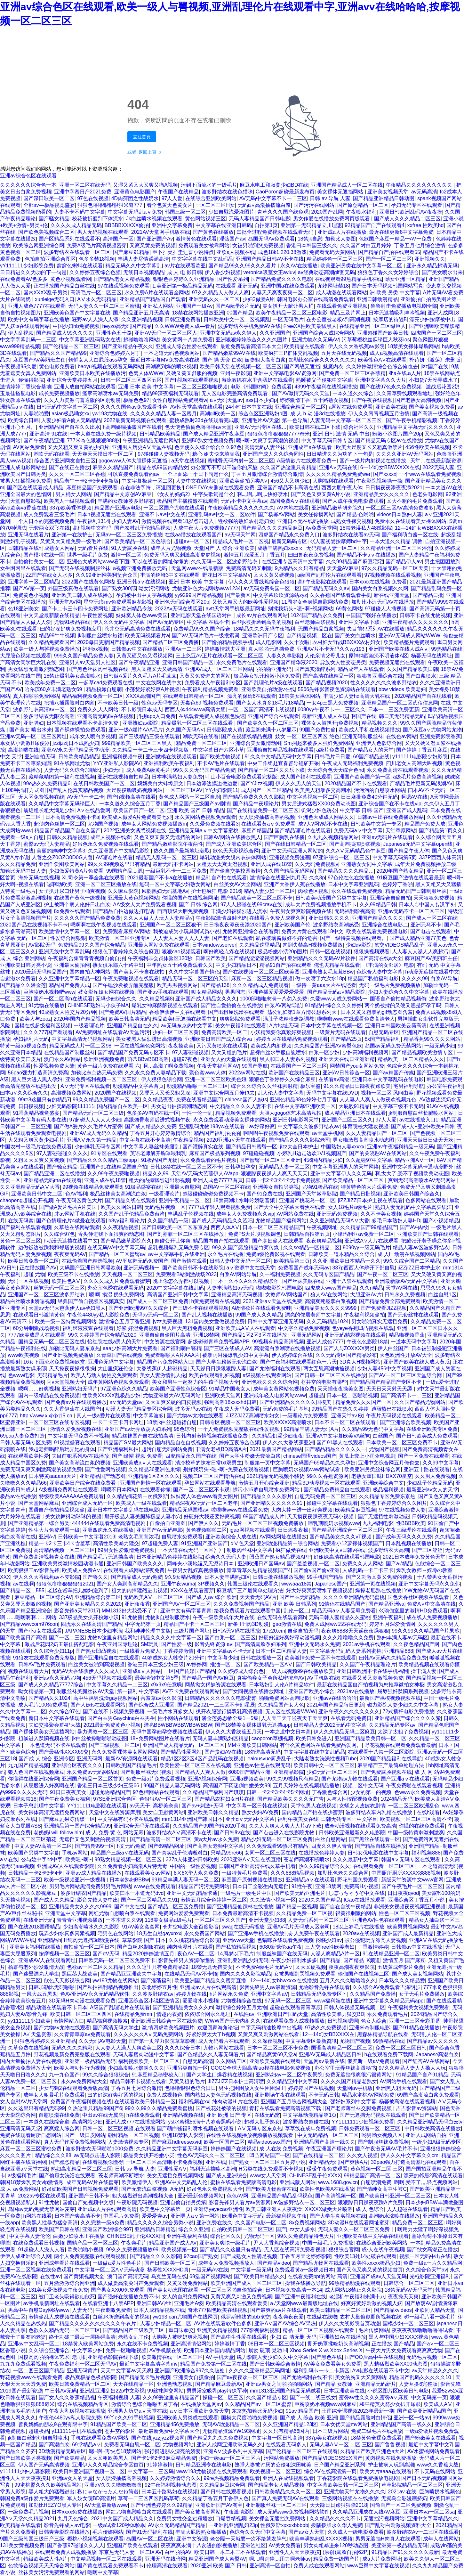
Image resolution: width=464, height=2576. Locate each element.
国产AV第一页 (29, 588)
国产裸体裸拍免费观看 (80, 729)
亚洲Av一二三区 (183, 649)
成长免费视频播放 (59, 393)
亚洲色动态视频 (175, 2384)
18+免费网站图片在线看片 (159, 1738)
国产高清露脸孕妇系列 (260, 1644)
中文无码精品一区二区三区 (328, 2135)
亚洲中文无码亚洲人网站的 (292, 850)
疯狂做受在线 (291, 1550)
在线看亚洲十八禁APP (108, 2303)
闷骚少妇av (329, 1940)
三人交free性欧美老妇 (330, 1947)
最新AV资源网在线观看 (131, 1758)
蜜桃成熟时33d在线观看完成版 (204, 420)
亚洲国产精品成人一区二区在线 (347, 185)
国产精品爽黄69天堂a (271, 2054)
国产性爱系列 (232, 279)
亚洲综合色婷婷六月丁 (114, 353)
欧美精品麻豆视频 (355, 1509)
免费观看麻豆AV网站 (126, 931)
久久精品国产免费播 (373, 1994)
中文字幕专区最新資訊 (311, 2041)
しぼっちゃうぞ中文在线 (356, 1893)
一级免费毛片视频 (28, 2512)
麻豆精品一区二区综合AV (43, 1597)
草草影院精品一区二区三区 (412, 2485)
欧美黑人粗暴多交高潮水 (323, 790)
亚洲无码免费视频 (336, 1214)
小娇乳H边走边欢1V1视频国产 (311, 1153)
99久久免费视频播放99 (132, 2249)
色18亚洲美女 (23, 608)
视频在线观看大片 (28, 1671)
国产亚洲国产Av (154, 238)
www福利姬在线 (332, 2000)
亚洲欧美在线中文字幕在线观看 (373, 2236)
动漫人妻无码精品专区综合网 (139, 1409)
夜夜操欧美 (181, 1045)
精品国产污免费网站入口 (165, 1362)
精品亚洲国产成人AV (172, 2243)
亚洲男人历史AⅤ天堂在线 (142, 447)
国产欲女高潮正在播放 (432, 2249)
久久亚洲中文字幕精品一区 (69, 978)
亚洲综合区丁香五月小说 (417, 1900)
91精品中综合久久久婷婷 (333, 1005)
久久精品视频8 (156, 998)
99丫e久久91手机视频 (129, 2417)
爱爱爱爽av (155, 2216)
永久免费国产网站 (204, 1933)
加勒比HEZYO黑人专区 (55, 2505)
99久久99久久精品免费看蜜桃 (159, 2108)
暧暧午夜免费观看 (327, 2169)
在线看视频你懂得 (102, 2162)
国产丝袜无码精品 (299, 1597)
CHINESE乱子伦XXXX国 (135, 2236)
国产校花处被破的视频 (221, 2108)
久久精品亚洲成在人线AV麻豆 (366, 2512)
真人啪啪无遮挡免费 (271, 649)
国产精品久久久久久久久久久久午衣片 (93, 2323)
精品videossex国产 (269, 2142)
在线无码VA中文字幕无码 (116, 1247)
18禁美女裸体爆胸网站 (413, 346)
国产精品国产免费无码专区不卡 (133, 1052)
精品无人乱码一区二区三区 (166, 857)
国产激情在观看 (189, 1261)
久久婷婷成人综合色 (241, 1671)
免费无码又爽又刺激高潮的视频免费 (41, 1469)
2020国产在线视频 (115, 1093)
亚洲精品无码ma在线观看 (52, 1180)
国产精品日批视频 (360, 1193)
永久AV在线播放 (298, 265)
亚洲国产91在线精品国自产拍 (113, 1167)
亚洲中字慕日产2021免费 (83, 191)
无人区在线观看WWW (290, 1711)
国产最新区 (238, 595)
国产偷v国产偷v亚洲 (316, 1570)
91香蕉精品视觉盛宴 (36, 1113)
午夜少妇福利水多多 (294, 1960)
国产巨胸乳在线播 (284, 837)
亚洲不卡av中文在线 (162, 514)
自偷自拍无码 (303, 1631)
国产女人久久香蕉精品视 (67, 2397)
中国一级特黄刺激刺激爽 (416, 1832)
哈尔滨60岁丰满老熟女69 (54, 689)
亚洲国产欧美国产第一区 (362, 776)
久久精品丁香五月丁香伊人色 (215, 2498)
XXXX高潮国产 (143, 696)
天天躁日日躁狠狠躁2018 (338, 2505)
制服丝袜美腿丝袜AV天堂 (85, 1691)
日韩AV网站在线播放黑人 (232, 837)
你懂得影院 (31, 380)
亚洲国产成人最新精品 (408, 1933)
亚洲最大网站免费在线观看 (158, 945)
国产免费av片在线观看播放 (76, 1402)
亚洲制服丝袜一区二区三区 (276, 2505)
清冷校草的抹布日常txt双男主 (208, 1462)
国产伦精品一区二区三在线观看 (302, 2451)
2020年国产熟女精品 (400, 871)
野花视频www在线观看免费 (31, 2377)
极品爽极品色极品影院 (90, 2377)
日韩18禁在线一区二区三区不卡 (186, 1167)
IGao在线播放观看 (365, 1900)
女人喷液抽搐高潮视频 (121, 2478)
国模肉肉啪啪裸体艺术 (43, 2357)
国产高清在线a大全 (380, 958)
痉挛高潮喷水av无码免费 (110, 393)
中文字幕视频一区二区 (312, 797)
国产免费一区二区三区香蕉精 (352, 373)
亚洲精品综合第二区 (98, 1597)
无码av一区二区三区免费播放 (128, 534)
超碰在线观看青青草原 (295, 2007)
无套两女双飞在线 (49, 528)
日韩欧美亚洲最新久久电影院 (352, 1832)
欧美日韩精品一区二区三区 (340, 2310)
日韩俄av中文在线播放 (137, 649)
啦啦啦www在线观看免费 (239, 1509)
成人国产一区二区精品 (266, 790)
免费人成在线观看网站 (319, 2565)
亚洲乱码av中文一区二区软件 (221, 514)
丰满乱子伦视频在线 (191, 1214)
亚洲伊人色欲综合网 (379, 743)
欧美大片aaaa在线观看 (385, 2471)
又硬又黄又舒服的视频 (191, 373)
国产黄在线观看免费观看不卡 (110, 2565)
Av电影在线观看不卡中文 (380, 2370)
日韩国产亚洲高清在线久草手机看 (257, 1866)
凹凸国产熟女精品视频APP (280, 1557)
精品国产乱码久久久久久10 (420, 2377)
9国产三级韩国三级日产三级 (32, 2538)
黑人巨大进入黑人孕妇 (36, 1079)
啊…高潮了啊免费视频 (168, 1066)
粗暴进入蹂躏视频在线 (43, 1738)
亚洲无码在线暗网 (165, 2559)
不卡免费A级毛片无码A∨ (264, 1967)
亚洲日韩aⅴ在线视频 (141, 581)
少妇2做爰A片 (259, 299)
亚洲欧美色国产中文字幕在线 (77, 312)
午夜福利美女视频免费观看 (418, 2007)
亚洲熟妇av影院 (140, 723)
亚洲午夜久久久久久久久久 (349, 1711)
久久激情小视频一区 (273, 1900)
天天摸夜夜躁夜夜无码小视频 (321, 1516)
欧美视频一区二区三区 (275, 2471)
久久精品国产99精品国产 (368, 1227)
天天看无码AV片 (258, 1597)
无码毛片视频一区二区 (432, 2357)
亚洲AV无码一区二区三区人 (165, 333)
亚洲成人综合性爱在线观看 (186, 346)
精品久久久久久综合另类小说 (160, 2222)
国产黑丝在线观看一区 (374, 1839)
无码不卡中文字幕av (244, 501)
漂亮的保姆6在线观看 (251, 696)
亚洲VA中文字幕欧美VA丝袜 (338, 1436)
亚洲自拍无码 (40, 756)
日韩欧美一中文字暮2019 (87, 1536)
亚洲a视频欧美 (247, 1778)
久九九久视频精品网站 (333, 837)
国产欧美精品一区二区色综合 (137, 541)
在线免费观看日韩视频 (38, 2243)
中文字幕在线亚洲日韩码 (224, 225)
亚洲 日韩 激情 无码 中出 (341, 433)
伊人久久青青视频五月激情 (379, 413)
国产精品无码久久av (326, 588)
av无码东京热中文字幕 (186, 1025)
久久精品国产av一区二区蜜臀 (258, 2404)
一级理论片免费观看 (305, 1415)
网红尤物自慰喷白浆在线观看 (122, 1913)
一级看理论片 (89, 1025)
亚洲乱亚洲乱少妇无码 (242, 1960)
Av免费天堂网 (321, 528)
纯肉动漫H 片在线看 (190, 1947)
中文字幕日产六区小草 (218, 750)
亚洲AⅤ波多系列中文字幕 (233, 2451)
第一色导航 (295, 420)
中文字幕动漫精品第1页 (310, 2115)
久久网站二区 (231, 2061)
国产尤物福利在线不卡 (306, 2377)
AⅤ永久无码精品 (96, 299)
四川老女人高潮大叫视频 (414, 763)
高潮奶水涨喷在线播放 (394, 2216)
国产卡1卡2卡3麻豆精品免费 (163, 2458)
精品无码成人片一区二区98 (80, 1045)
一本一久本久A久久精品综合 (246, 1281)
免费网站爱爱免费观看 (183, 1913)
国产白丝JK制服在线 (140, 1947)
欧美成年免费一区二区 (50, 682)
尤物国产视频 (103, 824)
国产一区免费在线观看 (423, 1456)
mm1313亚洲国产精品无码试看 (285, 2390)
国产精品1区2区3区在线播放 (255, 1335)
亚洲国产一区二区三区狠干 (170, 924)
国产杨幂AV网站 (276, 514)
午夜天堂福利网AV (218, 1066)
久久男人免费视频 (435, 1476)
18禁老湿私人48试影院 (366, 528)
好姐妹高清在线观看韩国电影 (347, 1557)
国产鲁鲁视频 (390, 2444)
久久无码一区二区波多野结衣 (225, 561)
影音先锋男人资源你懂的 (186, 1960)
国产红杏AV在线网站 (426, 2061)
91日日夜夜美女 (68, 1792)
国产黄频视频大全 (83, 2276)
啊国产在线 (363, 716)
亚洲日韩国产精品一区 (187, 662)
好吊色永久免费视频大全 (215, 2189)
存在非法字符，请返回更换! (151, 487)
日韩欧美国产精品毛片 (131, 1765)
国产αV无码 (105, 1953)
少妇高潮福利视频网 (365, 1052)
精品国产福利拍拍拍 (217, 1133)
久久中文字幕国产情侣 (194, 971)
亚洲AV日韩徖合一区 (346, 1072)
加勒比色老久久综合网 (343, 1873)
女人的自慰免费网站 (185, 2296)
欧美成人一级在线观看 (141, 1503)
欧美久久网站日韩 (121, 1207)
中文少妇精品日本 (236, 965)
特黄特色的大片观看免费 (369, 1187)
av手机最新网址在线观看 (51, 2303)
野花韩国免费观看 (357, 1879)
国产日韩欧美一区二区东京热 (174, 1227)
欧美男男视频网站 (177, 985)
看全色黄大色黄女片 (170, 205)
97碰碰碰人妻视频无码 (163, 454)
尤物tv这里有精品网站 (112, 1637)
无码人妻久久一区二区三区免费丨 (356, 2229)
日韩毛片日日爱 (332, 756)
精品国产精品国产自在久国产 (67, 830)
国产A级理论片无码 (237, 306)
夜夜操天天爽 (403, 2296)
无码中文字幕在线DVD (332, 1093)
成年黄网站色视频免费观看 (118, 1382)
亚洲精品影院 (288, 1772)
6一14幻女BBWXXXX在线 (390, 467)
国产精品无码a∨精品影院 (336, 992)
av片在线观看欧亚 (185, 265)
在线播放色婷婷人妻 (322, 1852)
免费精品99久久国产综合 (201, 629)
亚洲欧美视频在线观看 (274, 2061)
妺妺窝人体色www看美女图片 (204, 1496)
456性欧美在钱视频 (427, 447)
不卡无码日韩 (323, 2095)
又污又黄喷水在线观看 (222, 1045)
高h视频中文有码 (92, 528)
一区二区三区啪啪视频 (202, 386)
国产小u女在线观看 (40, 1631)
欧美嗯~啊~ (78, 1859)
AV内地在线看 (293, 507)
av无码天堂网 (240, 534)
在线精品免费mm (134, 2014)
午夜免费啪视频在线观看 (131, 978)
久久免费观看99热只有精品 (277, 1846)
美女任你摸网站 (316, 514)
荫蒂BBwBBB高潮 (148, 1059)
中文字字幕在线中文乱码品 (202, 259)
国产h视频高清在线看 (131, 797)
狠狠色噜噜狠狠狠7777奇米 (278, 433)
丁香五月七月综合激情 (419, 245)
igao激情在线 (286, 1624)
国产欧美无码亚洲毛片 (299, 1893)
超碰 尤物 (34, 1274)
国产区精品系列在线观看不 (69, 238)
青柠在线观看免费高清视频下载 (285, 2108)
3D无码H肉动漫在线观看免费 (82, 2000)
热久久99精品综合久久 (324, 1866)
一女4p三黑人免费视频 (332, 702)
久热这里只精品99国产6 (95, 2108)
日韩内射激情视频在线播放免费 (212, 1436)
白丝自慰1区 (442, 1294)
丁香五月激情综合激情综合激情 (267, 474)
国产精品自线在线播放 (380, 1846)
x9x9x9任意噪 (166, 1684)
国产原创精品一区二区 (362, 205)
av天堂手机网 (327, 1133)
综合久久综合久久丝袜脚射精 (264, 1086)
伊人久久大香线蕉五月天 (233, 1731)
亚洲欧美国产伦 (292, 924)
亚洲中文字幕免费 (172, 225)
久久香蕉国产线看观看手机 (340, 595)
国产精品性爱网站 (181, 1752)
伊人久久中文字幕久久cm (409, 2155)
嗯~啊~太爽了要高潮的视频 (267, 440)
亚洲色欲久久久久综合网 (270, 1382)
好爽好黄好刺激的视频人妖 (371, 2303)
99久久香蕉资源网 (327, 1476)
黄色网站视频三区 (205, 218)
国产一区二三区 (67, 1637)
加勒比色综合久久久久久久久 (322, 360)
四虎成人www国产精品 (331, 1288)
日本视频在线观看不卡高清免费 (82, 723)
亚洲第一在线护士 (72, 534)
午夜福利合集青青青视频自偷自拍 (86, 958)
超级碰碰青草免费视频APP (218, 1341)
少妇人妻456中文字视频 (384, 1368)
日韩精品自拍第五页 (307, 1234)
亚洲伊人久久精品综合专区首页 (108, 2464)
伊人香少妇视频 (223, 272)
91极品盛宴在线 (143, 1187)
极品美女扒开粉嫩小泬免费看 (267, 676)
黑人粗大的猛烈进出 (51, 2491)
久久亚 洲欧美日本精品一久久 (346, 1261)
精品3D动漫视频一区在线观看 (326, 1483)
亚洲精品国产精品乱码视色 (282, 2195)
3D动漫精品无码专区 (62, 2451)
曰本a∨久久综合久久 (24, 1093)
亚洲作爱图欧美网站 (62, 864)
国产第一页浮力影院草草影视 (162, 2041)
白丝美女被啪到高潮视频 (96, 1664)
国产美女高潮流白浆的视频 (79, 1462)
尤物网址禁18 (333, 286)
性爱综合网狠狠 (68, 938)
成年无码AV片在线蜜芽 (92, 2182)
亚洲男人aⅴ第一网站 (195, 2216)
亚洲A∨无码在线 (338, 467)
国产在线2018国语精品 (34, 1926)
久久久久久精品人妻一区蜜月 (163, 413)
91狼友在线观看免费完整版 (44, 1657)
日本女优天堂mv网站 (344, 2424)
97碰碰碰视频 (259, 1153)
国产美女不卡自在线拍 (139, 971)
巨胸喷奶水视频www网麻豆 (325, 2404)
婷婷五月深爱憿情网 (392, 1624)
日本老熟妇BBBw (129, 1879)
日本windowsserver (214, 945)
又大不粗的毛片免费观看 (415, 501)
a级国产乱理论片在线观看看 (329, 575)
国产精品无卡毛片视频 (144, 2377)
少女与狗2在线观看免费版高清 (73, 2088)
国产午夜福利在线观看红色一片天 (298, 1362)
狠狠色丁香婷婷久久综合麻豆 (125, 951)
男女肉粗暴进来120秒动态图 (335, 2545)
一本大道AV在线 (443, 487)
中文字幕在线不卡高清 (145, 1140)
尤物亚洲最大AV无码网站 (172, 1395)
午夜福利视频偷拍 (364, 1314)
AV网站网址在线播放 (283, 1536)
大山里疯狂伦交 (115, 1368)
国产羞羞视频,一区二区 (313, 1563)
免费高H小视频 (361, 1886)
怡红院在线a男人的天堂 (114, 1341)
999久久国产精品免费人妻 (84, 655)
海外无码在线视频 (38, 877)
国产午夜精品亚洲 (43, 440)
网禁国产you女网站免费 (357, 1066)
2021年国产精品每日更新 (335, 1705)
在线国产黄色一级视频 (79, 898)
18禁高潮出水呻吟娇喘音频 (244, 1200)
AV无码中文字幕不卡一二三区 (273, 198)
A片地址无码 (283, 1025)
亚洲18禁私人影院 (183, 2135)
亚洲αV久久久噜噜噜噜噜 (113, 2485)
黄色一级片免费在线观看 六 (108, 1066)
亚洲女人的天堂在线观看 (228, 1059)
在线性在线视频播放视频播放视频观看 (250, 2135)
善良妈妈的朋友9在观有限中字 (53, 2424)
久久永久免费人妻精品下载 (155, 1072)
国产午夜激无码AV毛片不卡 (386, 2148)
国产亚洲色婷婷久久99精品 (162, 2505)
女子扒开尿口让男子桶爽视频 (72, 891)
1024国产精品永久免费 (317, 615)
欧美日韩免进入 (314, 1738)
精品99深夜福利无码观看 (170, 393)
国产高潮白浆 (54, 2444)
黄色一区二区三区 (20, 1240)
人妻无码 (82, 2310)
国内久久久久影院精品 (245, 1974)
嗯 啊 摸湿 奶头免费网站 (116, 1294)
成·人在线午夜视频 (383, 2249)
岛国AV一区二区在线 (226, 1187)
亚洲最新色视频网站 (201, 2195)
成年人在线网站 (441, 2538)
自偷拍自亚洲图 (168, 1523)
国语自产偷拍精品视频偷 (398, 998)
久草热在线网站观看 (77, 1227)
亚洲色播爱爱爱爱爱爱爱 (276, 992)
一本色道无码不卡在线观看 (55, 1745)
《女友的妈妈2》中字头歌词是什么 (194, 494)
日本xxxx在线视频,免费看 (378, 581)
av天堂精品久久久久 (435, 2370)
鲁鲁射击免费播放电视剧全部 (404, 306)
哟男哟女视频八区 (382, 2135)
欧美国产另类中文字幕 (33, 1852)
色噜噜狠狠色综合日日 (190, 2088)
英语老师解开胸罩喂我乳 (158, 1153)
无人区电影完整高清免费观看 (235, 393)
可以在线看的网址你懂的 (160, 561)
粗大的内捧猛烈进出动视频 (159, 1180)
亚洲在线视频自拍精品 (123, 776)
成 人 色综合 (370, 2209)
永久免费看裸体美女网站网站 (125, 1752)
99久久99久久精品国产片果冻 (426, 1631)
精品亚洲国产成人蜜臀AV (217, 2559)
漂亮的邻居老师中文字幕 (313, 1314)
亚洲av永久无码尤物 (57, 1678)
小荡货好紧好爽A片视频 (152, 689)
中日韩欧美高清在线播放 (432, 2128)
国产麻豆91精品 (131, 252)
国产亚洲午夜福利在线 (300, 2296)
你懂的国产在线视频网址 (190, 898)
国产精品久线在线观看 (130, 1200)
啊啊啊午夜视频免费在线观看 (276, 1133)
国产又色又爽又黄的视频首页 (369, 2269)
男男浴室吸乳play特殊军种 (217, 2390)
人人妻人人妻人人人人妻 (181, 938)
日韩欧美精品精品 (78, 756)
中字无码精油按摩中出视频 (271, 2027)
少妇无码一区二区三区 (332, 1772)
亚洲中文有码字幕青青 (186, 1610)
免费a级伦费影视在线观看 (275, 1254)
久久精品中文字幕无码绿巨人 (62, 803)
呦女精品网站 (206, 992)
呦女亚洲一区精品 (405, 279)
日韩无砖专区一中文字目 (349, 1819)
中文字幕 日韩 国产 (362, 810)
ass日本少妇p (261, 400)
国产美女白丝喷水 (355, 635)
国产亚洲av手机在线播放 (256, 1933)
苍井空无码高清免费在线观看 (137, 629)
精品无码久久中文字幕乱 (133, 265)
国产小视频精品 (441, 1220)
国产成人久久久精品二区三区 (407, 218)
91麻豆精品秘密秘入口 (158, 2074)
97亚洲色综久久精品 (123, 1388)
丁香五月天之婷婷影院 (305, 2256)
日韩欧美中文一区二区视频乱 (237, 319)
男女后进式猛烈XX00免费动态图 (319, 803)
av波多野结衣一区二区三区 (304, 2202)
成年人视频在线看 (110, 837)
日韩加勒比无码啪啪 (51, 1987)
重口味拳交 (181, 2330)
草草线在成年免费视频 (310, 2128)
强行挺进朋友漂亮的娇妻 (172, 2451)
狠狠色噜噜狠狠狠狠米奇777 (110, 205)
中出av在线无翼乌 (103, 2115)
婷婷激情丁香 (295, 400)
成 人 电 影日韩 (184, 272)
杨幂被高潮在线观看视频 (407, 2101)
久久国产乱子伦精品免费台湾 (131, 1214)
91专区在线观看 (109, 1153)
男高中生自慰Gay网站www (38, 2310)
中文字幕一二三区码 (151, 2471)
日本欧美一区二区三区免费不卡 (402, 1442)
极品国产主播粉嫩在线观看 (187, 501)
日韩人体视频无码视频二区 (354, 2007)
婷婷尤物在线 (191, 1994)
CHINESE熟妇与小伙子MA (98, 1005)
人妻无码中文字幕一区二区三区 (346, 420)
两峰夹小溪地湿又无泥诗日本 (201, 1563)
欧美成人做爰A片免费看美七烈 (137, 817)
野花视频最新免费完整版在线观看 (72, 2054)
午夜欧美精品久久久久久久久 (241, 507)
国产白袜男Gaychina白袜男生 (121, 1718)
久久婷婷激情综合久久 (175, 2478)
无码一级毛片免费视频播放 (389, 985)
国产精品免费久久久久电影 (281, 279)
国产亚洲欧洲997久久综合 (139, 1308)
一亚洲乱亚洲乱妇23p (233, 2525)
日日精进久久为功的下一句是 (33, 272)
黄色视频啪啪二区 (206, 1530)
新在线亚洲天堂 (392, 595)
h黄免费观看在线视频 (215, 1301)
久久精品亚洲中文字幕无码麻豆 (172, 2148)
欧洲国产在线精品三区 (294, 1072)
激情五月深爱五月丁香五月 (254, 555)
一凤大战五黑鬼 (39, 1994)
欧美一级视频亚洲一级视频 (75, 1879)
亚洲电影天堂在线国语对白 (202, 615)
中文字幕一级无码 (251, 2269)
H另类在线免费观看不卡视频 (271, 2169)
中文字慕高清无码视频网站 (82, 1039)
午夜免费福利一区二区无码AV (83, 2364)
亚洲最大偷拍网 (72, 965)
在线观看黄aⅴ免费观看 (268, 824)
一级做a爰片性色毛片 (116, 2263)
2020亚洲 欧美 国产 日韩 (218, 2565)
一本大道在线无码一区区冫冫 (190, 1550)
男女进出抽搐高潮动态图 (179, 1106)
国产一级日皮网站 (84, 2135)
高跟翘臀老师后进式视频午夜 (157, 1119)
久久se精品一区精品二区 (311, 1247)
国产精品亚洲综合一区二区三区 (347, 1530)
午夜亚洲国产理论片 (329, 2148)
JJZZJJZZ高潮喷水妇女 (252, 1415)
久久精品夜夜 (157, 1099)
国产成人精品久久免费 (150, 1126)
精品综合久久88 (53, 2155)
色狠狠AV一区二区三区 (165, 1799)
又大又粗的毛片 (229, 1052)
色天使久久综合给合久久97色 (208, 447)
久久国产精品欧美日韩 (412, 669)
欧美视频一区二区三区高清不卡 (416, 1819)
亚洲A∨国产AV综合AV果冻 (285, 2323)
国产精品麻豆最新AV (219, 2384)
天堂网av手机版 (355, 2088)
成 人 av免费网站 (19, 2189)
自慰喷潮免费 (376, 2182)
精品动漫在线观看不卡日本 (56, 2007)
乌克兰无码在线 (169, 2276)
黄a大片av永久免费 (216, 1839)
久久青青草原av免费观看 (82, 2034)
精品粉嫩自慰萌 (104, 689)
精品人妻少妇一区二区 (269, 891)
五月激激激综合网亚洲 (69, 2283)
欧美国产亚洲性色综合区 (178, 1388)
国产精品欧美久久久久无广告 (290, 1799)
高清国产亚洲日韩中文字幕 (178, 1294)
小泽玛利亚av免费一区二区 (363, 1234)
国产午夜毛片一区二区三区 (412, 1886)
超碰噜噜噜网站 (141, 339)
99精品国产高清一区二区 (372, 2175)
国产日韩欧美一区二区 (170, 2263)
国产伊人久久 (203, 1523)
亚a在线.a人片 (404, 373)
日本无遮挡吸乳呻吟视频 (397, 312)
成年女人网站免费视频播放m (154, 824)
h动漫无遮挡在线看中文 (432, 971)
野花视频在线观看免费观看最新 (400, 1745)
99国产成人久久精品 (259, 1314)
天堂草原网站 (400, 830)
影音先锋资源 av (213, 1644)
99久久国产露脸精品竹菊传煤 (246, 1247)
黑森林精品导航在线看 (382, 2034)
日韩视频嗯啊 (342, 2021)
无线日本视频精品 (143, 272)
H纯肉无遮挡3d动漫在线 (91, 1940)
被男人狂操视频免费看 (25, 481)
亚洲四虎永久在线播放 (107, 1530)
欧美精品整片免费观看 (409, 642)
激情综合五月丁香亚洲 (124, 1321)
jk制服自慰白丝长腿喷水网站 (421, 1113)
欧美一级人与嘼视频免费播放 (46, 649)
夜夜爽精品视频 (324, 1240)
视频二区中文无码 (362, 1785)
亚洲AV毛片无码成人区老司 (298, 1926)
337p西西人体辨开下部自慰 (363, 1267)
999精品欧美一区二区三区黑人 (137, 743)
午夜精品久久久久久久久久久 (419, 185)
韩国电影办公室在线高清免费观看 (315, 299)
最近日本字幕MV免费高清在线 (164, 360)
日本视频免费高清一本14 (293, 2290)
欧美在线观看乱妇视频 (214, 1375)
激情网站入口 (68, 2021)
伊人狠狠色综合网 (161, 1079)
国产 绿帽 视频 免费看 (137, 1456)
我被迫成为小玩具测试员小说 (186, 931)
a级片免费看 (330, 750)
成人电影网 (268, 642)
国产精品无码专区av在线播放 (388, 440)
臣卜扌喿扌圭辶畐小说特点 (183, 252)
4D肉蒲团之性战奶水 (135, 198)
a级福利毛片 (22, 2175)
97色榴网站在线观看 (156, 1792)
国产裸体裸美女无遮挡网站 (44, 1731)
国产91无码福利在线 (149, 2532)
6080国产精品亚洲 (249, 1772)
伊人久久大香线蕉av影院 (356, 346)
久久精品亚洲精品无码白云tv (429, 2121)
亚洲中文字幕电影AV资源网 (284, 373)
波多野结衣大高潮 (388, 1550)
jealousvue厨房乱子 (269, 1758)
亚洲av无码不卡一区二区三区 (411, 911)
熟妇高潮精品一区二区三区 (81, 2169)
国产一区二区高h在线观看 (63, 998)
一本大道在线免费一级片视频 (103, 433)
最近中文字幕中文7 (430, 2444)
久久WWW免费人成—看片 (185, 326)
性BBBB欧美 (410, 1523)
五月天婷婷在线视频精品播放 (306, 1785)
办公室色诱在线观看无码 (115, 1288)
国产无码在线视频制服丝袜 (79, 568)
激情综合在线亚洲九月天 (278, 877)
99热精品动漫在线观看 (355, 2283)
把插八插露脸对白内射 (69, 702)
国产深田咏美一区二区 (49, 198)
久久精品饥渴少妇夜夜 (277, 1436)
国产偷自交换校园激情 (235, 871)
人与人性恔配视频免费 (352, 1799)
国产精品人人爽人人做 (200, 1772)
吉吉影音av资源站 (416, 2108)
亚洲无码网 (89, 1758)
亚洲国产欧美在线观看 (132, 2545)
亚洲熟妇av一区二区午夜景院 (289, 2074)
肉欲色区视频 (313, 891)
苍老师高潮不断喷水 (307, 1859)
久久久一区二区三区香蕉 (77, 474)
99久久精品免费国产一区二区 (106, 1099)
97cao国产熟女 (201, 2256)
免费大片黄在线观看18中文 (312, 931)
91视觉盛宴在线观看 (77, 1442)
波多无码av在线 (193, 1409)
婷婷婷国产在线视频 (311, 2088)
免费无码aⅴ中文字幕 (358, 830)
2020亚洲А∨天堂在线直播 (251, 1859)
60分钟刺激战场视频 (36, 1328)
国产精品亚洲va (386, 1604)
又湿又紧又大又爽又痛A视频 (145, 185)
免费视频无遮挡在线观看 (397, 662)
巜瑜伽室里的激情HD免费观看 (413, 1610)
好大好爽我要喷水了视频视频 (319, 1590)
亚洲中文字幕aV (269, 1994)
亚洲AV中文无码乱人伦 (181, 2182)
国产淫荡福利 (156, 1980)
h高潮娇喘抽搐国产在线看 (132, 427)
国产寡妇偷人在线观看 (277, 1240)
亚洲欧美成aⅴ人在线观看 (142, 1462)
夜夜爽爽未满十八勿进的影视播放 (199, 2545)
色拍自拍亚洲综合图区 (50, 259)
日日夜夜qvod (403, 1893)
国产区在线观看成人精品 (35, 487)
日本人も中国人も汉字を (427, 904)
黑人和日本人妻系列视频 (288, 1059)
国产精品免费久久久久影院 (253, 797)
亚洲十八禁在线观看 (349, 1281)
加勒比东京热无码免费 (96, 1072)
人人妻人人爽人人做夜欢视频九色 (378, 1099)
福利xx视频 (95, 649)
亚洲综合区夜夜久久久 (77, 1765)
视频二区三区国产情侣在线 (213, 1476)
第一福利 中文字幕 (138, 1691)
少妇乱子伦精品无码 (430, 1483)
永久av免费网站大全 (84, 2081)
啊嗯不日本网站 (119, 1489)
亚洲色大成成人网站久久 (326, 817)
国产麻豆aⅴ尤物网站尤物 (432, 729)
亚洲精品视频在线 (183, 2115)
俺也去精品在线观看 (337, 965)
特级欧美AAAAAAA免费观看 (71, 1496)
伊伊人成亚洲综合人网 (25, 2256)
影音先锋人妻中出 (97, 1900)
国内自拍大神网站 (89, 971)
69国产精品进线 (371, 756)
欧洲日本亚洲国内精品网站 (214, 2350)
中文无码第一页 (429, 2397)
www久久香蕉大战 (438, 2464)
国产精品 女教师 (333, 2384)
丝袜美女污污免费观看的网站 (51, 2572)
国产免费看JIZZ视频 (384, 1308)
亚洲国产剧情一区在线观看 (150, 1483)
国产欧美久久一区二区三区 (268, 723)
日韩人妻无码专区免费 (25, 1442)
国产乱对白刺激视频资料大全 (399, 2525)
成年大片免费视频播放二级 (425, 864)
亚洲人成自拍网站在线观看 (85, 386)
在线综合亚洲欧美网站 (210, 198)
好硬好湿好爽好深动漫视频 (289, 1637)
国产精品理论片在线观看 (303, 830)
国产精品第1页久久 (441, 830)
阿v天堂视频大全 (66, 1382)
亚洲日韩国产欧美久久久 (135, 1563)
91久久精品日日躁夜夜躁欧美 (357, 1086)
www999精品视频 (20, 346)
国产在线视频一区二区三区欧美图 (261, 971)
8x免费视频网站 (307, 2222)
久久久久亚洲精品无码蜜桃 (354, 1597)
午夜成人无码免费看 (237, 1409)
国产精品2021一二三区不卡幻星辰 (216, 1705)
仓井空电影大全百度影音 (191, 1926)
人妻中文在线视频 (196, 481)
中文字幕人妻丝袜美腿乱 (151, 1146)
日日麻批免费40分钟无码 (369, 797)
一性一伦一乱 (197, 1113)
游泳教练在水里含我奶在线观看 (257, 380)
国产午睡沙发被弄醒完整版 (123, 985)
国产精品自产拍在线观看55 (389, 252)
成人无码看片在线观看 (223, 2041)
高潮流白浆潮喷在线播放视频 (287, 1348)
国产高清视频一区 (335, 2195)
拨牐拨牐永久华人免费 (336, 2525)
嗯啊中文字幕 (102, 2572)
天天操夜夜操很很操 (72, 1368)
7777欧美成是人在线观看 (37, 1335)
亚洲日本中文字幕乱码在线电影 (388, 1079)
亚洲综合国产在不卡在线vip (389, 803)
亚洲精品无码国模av (185, 1509)
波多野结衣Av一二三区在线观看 (423, 2532)
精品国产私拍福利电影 (373, 978)
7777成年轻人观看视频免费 (219, 1207)
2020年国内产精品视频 (79, 1019)
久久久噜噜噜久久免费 (348, 1637)
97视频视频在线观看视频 (392, 575)
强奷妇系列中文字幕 (353, 2101)
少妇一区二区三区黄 (176, 1032)
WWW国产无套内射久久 (232, 2021)
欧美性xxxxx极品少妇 (376, 2263)
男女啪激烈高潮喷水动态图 (363, 1140)
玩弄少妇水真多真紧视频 (67, 1933)
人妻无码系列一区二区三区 (318, 1920)
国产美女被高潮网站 (198, 2512)
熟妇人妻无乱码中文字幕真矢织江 (413, 1207)
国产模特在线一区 (43, 555)
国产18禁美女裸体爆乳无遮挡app (253, 1725)
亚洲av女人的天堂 (72, 2478)
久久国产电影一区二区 (260, 2222)
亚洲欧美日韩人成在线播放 (82, 595)
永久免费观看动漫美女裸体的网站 (231, 1119)
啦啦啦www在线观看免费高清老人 (356, 1019)
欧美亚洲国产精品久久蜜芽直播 (210, 1980)
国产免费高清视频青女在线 (44, 1557)
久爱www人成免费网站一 (338, 998)
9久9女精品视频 (183, 1577)
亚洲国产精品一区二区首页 (92, 1778)
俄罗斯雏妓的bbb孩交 (245, 2316)
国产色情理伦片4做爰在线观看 (71, 1220)
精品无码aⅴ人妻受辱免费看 (344, 1610)
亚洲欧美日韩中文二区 (36, 1193)
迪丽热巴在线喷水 (391, 1409)
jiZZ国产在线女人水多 (48, 575)
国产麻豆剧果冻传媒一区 (67, 1819)
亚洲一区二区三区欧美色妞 (215, 1079)
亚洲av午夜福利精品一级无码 (400, 1146)
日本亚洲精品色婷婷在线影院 (169, 1557)
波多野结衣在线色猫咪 (227, 191)
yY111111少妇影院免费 (27, 265)
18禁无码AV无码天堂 (409, 2290)
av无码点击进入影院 (97, 2155)
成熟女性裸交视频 (351, 521)
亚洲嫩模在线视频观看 (171, 756)
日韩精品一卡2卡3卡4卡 (35, 1873)
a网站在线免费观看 (350, 407)
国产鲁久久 (95, 1577)
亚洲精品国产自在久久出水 (69, 427)
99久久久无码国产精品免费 (204, 770)
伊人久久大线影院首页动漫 (349, 2323)
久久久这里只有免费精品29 (157, 1967)
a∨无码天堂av (226, 400)
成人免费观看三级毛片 (49, 514)
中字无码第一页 (143, 1624)
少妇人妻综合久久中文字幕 (398, 992)
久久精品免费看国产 (51, 642)
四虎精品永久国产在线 (190, 1456)
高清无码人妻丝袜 (264, 447)
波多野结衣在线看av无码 (351, 534)
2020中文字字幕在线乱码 (175, 1288)
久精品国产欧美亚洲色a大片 (372, 2451)
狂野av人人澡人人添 (95, 319)
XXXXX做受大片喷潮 (329, 2209)
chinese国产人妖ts (246, 1099)
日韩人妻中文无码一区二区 (240, 1261)
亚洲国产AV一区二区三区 (181, 1604)
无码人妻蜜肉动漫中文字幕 (143, 2054)
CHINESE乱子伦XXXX (315, 2175)
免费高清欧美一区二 (224, 1032)
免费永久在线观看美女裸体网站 (410, 521)
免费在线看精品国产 (199, 1099)
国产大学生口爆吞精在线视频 (219, 2074)
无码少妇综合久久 (115, 998)
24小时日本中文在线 (248, 407)
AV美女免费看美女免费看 (332, 2364)
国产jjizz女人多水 (295, 2229)
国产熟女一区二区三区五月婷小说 (267, 2162)
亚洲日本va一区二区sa (429, 2512)
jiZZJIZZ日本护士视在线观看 (370, 1200)
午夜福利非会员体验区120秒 (160, 958)
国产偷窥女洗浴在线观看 (67, 2175)
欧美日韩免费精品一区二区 (79, 2384)
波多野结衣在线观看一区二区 (77, 252)
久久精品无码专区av (392, 1725)
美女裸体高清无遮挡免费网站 (52, 1812)
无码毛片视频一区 (165, 1207)
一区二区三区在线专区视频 (59, 1422)
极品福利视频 (388, 1489)
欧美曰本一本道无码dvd (136, 1893)
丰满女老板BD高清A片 (221, 1449)
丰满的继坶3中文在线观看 (169, 575)
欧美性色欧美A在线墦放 (327, 2189)
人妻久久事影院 (284, 655)
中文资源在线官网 (164, 1341)
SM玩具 (149, 1644)
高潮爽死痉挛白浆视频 (330, 1301)
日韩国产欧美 (210, 958)
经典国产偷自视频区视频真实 (91, 1301)
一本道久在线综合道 (46, 2121)
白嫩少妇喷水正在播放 (78, 2236)
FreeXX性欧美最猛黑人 (309, 326)
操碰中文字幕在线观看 (332, 1503)
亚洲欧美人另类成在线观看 (187, 2417)
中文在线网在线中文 (159, 682)
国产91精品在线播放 (416, 2027)
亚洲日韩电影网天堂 (296, 1119)
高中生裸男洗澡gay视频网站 (105, 1698)
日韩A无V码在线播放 (236, 1631)
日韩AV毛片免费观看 (42, 1664)
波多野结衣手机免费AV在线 (249, 326)
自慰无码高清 (197, 2061)
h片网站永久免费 (229, 1994)
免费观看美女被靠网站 (203, 245)
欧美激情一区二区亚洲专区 (119, 938)
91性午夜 (302, 1886)
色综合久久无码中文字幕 (257, 2532)
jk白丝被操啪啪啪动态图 (99, 1738)
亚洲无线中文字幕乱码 (64, 951)
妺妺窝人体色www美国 (142, 615)
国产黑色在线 (326, 2357)
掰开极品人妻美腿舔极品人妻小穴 (142, 1516)
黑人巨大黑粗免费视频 (187, 1328)
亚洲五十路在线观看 (427, 1469)
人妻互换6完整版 (418, 2384)
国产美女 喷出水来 (30, 729)
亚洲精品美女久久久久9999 (326, 1308)
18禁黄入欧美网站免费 (88, 2343)
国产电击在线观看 (430, 931)
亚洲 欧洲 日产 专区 (229, 2115)
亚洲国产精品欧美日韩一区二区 (370, 1738)
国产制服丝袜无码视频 (146, 1772)
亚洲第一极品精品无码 (90, 2061)
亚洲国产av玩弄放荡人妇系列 (137, 1429)
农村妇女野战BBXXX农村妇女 (346, 642)
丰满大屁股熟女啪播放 (201, 2532)
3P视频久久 (211, 1583)
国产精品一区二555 (22, 1590)
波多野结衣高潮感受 (336, 924)
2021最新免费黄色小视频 (112, 1725)
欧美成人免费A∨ (81, 1570)
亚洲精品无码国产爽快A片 (338, 2162)
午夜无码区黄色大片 (79, 1200)
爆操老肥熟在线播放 (378, 1590)
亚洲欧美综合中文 (383, 1483)
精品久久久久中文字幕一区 (171, 1637)
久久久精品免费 (18, 864)
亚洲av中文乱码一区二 (34, 2343)
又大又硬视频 (310, 1967)
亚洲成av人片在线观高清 (208, 1987)
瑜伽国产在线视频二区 (363, 1974)
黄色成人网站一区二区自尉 (189, 797)
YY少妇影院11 (221, 790)
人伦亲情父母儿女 (325, 655)
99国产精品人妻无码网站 (171, 1785)
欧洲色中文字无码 (242, 2216)
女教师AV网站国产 (286, 1294)
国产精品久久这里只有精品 (230, 2249)
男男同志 (235, 992)
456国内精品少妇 (323, 1160)
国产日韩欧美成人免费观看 (427, 1436)
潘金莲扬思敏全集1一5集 (230, 1718)
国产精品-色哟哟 (355, 514)
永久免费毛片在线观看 (241, 662)
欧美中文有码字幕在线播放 (38, 319)
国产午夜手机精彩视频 (411, 420)
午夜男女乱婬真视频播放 (195, 1570)
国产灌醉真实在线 (202, 1146)
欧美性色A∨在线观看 (382, 360)
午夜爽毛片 (134, 2243)
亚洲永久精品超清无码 (432, 265)
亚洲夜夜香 (137, 1604)
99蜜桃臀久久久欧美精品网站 (48, 2485)
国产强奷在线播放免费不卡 (128, 2296)
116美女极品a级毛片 (168, 1920)
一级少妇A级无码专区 (436, 2142)
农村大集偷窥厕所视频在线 (370, 2316)
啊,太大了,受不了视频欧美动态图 (412, 1173)
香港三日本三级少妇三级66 (108, 1785)
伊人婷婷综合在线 (292, 1355)
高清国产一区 (118, 238)
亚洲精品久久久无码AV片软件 (322, 958)
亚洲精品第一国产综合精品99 (77, 1826)
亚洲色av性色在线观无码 (262, 1765)
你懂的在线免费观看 (422, 1826)
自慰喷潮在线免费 (59, 2115)
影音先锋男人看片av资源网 (240, 2202)
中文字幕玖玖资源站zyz (280, 595)
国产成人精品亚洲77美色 (417, 938)
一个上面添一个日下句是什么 (195, 474)
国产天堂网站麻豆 (38, 1503)
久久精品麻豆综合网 (222, 2485)
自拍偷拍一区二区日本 (89, 1947)
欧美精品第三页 (292, 1261)
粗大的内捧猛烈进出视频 (139, 1590)
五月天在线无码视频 (344, 353)
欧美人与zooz (35, 1019)
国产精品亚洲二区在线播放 (54, 1173)
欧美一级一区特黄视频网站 (65, 1321)
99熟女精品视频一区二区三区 (128, 1859)
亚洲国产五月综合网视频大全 (294, 2101)
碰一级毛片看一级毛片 (429, 2316)
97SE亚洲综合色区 (114, 1799)
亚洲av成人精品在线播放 (93, 1873)
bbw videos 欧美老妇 (402, 689)
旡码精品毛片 (52, 1375)
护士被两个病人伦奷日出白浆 (77, 904)
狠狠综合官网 (343, 2249)
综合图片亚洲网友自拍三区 (65, 460)
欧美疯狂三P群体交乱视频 (288, 353)
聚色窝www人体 (207, 1072)
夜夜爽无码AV (70, 1254)
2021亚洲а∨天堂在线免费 (272, 1301)
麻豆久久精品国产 (112, 467)
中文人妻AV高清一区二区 (43, 1846)
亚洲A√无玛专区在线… (260, 427)
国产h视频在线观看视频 (191, 380)
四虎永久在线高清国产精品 (91, 1624)
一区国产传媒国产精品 (189, 1671)
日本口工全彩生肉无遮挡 (260, 1886)
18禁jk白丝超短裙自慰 (172, 1422)
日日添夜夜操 (293, 1530)
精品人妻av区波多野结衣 (421, 1247)
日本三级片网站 (330, 2431)
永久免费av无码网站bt (92, 1772)
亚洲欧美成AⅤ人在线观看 (245, 1328)
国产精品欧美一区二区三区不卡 (256, 898)
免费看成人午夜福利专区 (213, 682)
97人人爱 (172, 198)
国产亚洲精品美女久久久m (183, 2007)
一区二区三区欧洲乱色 (413, 1805)
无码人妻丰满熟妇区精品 (220, 1738)
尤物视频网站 (178, 2444)
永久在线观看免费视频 (356, 891)
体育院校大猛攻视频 (365, 1126)
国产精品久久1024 (49, 1698)
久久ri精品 (371, 1288)
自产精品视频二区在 (309, 635)
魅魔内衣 (333, 366)
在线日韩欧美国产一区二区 (104, 783)
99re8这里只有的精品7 (44, 1099)
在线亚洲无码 (38, 1920)
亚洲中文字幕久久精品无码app (389, 2000)
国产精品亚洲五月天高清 (141, 312)
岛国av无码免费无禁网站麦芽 (41, 2209)
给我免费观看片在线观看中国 (247, 1610)
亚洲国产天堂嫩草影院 (311, 1193)
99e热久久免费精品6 (47, 783)
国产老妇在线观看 (232, 938)
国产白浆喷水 (420, 676)
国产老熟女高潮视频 (418, 400)
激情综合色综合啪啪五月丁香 (144, 2404)
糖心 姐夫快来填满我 (216, 454)
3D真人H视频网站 (360, 1362)
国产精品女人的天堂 (371, 750)
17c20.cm (274, 1631)
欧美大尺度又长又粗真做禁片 (369, 447)
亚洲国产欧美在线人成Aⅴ (398, 649)
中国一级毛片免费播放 (327, 2243)
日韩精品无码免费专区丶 (319, 1994)
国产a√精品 (399, 1563)
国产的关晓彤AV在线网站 (378, 1153)
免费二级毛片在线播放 (376, 2431)
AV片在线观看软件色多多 (223, 2323)
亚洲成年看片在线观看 (64, 2263)
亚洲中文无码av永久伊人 (228, 333)
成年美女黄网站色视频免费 (284, 1388)
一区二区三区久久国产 (220, 1920)
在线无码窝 (21, 1220)
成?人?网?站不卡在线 (323, 824)
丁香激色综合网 (330, 1792)
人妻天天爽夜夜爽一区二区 (282, 292)
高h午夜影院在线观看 (322, 581)
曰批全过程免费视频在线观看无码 (275, 232)
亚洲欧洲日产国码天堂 (282, 2014)
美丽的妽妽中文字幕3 (60, 850)
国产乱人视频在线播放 (207, 1314)
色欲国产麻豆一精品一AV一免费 (396, 238)
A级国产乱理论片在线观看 (120, 2007)
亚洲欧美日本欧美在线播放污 (92, 373)
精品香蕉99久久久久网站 (432, 1039)
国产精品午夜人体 (408, 850)
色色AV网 (237, 2195)
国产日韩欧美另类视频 (25, 2458)
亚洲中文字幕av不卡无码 (224, 1651)
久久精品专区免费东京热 (387, 1496)
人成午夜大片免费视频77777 (206, 528)
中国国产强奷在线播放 (371, 615)
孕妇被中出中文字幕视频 (144, 595)
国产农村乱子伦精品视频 (142, 528)
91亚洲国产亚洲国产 (204, 1543)
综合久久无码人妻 (225, 1557)
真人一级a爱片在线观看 (103, 1415)
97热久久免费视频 (326, 2027)
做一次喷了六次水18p (320, 978)
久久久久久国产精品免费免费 (87, 918)
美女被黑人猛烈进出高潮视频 (149, 1039)
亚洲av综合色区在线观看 (28, 175)
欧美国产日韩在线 (59, 2229)
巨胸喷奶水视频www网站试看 (307, 1469)
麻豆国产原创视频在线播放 (252, 1879)
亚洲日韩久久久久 (328, 918)
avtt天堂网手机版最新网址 (235, 608)
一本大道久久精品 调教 (396, 541)
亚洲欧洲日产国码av (261, 1563)
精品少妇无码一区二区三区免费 (277, 1839)
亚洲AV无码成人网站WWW (409, 635)
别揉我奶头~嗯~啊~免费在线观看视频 (226, 1469)
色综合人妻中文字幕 (379, 971)
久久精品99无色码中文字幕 (373, 1429)
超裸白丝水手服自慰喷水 (278, 1052)
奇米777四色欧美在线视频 (218, 2310)
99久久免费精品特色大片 (305, 2236)
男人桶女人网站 (73, 494)
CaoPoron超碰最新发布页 (285, 191)
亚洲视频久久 (429, 259)
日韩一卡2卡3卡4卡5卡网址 (277, 1792)
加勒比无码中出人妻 (23, 871)
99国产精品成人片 (263, 1516)
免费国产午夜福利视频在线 (81, 2101)
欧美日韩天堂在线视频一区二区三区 (241, 366)
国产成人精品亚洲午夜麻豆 (213, 433)
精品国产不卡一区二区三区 (194, 1624)
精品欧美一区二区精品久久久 (411, 1059)
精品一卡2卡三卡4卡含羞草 (59, 1543)
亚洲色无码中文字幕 (111, 1362)
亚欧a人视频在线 (235, 252)
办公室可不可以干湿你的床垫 (224, 467)
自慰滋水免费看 (18, 978)
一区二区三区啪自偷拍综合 (231, 2290)
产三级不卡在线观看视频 (200, 1308)
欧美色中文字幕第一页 (165, 2209)
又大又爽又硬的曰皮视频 (173, 1402)
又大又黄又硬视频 (273, 575)
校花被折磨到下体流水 (97, 218)
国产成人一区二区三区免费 (157, 1301)
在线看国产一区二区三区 (299, 1066)
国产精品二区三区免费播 (170, 642)
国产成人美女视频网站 (417, 1974)
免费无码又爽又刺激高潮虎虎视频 (182, 555)
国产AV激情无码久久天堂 (301, 393)
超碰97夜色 (185, 1059)
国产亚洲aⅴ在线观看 (405, 1778)
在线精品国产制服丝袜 (69, 1052)
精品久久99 (155, 1173)
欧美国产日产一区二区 (138, 810)
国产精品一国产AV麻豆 (207, 1678)
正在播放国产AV (38, 1267)
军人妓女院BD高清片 (91, 2498)
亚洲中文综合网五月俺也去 (224, 1093)
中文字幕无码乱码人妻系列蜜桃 (345, 1651)
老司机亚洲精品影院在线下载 (105, 2357)
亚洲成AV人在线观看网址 (47, 1960)
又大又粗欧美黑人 (107, 2458)
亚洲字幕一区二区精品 (33, 581)
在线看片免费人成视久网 (277, 918)
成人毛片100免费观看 (43, 1705)
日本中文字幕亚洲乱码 (353, 884)
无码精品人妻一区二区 (331, 548)
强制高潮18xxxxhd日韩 (230, 1402)
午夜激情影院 (239, 2512)
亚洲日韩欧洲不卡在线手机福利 (372, 1671)
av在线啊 (23, 1583)
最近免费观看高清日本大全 (251, 346)
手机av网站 (75, 1852)
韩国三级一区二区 (185, 212)
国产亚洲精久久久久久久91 (272, 1503)
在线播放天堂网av (201, 2404)
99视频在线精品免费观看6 (92, 1187)
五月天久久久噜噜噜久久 (348, 1980)
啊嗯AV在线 (414, 797)
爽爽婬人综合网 (62, 2128)
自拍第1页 (266, 225)
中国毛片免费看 (121, 2216)
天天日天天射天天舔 (389, 1388)
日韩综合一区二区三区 (409, 2283)
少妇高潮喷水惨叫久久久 (136, 2068)
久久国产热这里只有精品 (288, 467)
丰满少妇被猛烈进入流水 (239, 911)
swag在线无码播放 (243, 1926)
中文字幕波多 (148, 1415)
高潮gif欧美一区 (218, 413)
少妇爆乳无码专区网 (98, 1146)
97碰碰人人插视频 (385, 608)
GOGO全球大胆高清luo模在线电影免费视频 (261, 2068)
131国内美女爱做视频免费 (215, 1321)
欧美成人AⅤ (437, 2404)
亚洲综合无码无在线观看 (142, 1826)
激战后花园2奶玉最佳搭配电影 (59, 1644)
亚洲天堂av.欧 (347, 1415)
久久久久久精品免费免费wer (338, 474)
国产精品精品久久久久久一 (335, 1449)
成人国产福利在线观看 (305, 776)
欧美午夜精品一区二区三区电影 (291, 312)
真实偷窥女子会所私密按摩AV (271, 1678)
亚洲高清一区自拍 (270, 2565)
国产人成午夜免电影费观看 (353, 501)
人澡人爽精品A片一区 (335, 1953)
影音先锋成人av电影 (67, 2525)
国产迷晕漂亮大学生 (36, 1974)
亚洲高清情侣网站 (191, 2343)
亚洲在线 (215, 2162)
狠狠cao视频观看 (181, 951)
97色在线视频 (92, 198)
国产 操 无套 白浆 (222, 360)
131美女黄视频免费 (22, 2545)
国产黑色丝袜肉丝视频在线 (97, 669)
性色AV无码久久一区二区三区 (212, 2155)
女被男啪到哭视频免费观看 (304, 1974)
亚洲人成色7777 (325, 1341)
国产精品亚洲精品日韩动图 (383, 198)
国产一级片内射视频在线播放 (373, 460)
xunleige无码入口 (55, 299)
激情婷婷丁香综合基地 (25, 386)
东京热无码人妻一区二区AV (130, 2552)
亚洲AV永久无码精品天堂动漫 (75, 750)
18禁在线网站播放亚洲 (198, 312)
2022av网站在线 (247, 1072)
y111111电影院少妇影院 (420, 756)
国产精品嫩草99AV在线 (229, 353)
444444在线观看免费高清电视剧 (109, 1523)
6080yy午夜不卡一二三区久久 (331, 709)
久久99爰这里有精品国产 (171, 2397)
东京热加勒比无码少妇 (257, 2411)
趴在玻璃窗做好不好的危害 (286, 938)
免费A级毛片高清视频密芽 (97, 245)
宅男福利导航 (408, 1086)
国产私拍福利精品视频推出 (108, 1987)
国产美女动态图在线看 (172, 2290)
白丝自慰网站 (330, 1839)
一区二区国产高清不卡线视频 (261, 709)
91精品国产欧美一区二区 (118, 2424)
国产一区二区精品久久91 (149, 1900)
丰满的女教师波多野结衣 (126, 501)
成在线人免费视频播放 (432, 1617)
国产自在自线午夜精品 (345, 1906)
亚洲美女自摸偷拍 (193, 2377)
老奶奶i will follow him (58, 1832)
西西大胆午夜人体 (341, 487)
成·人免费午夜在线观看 (313, 1933)
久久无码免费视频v (316, 864)
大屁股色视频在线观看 (25, 655)
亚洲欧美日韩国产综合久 (411, 1193)
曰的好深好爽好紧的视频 (115, 2095)
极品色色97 (136, 400)
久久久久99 (415, 978)
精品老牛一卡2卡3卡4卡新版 (86, 481)
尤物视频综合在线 (241, 2000)
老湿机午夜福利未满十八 (357, 2296)
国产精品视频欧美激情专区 (422, 1052)
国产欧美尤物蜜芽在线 (271, 2189)
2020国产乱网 (327, 212)
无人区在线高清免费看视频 (294, 2249)
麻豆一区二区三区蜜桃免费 (31, 2148)
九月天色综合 (73, 2518)
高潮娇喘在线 (23, 750)
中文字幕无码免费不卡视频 (78, 1436)
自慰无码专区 (383, 1032)
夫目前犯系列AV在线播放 (375, 629)
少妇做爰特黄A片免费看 (76, 871)
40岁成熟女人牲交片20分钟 (173, 1657)
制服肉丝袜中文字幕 (250, 1550)
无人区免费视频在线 (41, 797)
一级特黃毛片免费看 (244, 1873)
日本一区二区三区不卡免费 (277, 2047)
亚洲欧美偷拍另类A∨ (243, 481)
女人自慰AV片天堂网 (23, 2101)
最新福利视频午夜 (286, 2216)
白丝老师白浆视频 (315, 622)
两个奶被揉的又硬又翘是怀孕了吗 (402, 1005)
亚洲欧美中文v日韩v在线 (337, 1550)
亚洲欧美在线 (390, 407)
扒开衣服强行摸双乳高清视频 (229, 1711)
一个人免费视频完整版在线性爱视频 (239, 1429)
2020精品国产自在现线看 (423, 696)
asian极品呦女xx (70, 413)
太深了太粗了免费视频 (403, 1731)
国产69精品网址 (166, 1846)
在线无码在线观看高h (281, 1617)
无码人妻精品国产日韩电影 (259, 218)
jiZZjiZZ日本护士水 (419, 1267)
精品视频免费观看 (235, 1113)
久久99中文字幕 (440, 1462)
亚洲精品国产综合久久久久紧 (407, 1718)
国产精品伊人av (404, 561)
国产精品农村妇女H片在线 (225, 1799)
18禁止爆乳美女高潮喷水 (72, 676)
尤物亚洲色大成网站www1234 (206, 588)
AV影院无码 (41, 945)
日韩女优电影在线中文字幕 (378, 1852)
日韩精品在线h (25, 548)
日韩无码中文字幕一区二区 (67, 407)
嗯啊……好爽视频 (38, 1388)
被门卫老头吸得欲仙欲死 (67, 2296)
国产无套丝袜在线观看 (413, 1314)
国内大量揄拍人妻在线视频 (30, 2061)
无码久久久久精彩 (72, 2047)
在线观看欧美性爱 (28, 1456)
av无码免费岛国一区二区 (272, 588)
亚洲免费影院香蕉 (440, 736)
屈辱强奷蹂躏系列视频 (402, 1691)
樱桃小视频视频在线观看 (95, 2538)
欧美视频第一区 (179, 2249)
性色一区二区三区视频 (404, 1913)
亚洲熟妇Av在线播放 (342, 2337)
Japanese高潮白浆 (437, 2054)
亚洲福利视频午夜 (122, 756)
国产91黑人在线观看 (339, 1442)
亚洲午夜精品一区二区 (184, 1200)
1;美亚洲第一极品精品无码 (182, 286)
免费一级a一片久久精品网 (432, 2263)
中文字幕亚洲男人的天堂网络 (345, 1167)
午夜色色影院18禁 (367, 1341)
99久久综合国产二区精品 (411, 1261)
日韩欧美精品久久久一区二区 (287, 2491)
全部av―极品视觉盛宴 (49, 205)
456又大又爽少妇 (290, 481)
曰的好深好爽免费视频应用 (70, 629)
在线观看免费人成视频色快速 (212, 716)
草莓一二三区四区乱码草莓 (148, 2498)
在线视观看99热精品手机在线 (348, 279)
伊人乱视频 (21, 333)
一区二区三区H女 (215, 205)
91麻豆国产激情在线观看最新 (410, 877)
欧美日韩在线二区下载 (314, 427)
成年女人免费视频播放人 (226, 2263)
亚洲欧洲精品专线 (131, 608)
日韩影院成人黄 (225, 729)
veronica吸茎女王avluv (269, 272)
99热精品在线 (446, 649)
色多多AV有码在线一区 (153, 1113)
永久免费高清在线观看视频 (397, 770)
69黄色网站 (349, 608)
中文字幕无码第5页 (394, 857)
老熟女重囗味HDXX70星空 (381, 1476)
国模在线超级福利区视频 (42, 1025)
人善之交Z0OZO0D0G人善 (62, 857)
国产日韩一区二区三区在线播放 (330, 1375)
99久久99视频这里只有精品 (118, 864)
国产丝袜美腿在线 (302, 1281)
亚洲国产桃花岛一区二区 (307, 1200)
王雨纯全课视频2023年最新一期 (358, 2411)
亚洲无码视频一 (141, 1267)
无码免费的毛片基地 (286, 1409)
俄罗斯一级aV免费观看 (373, 2061)
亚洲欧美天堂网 (223, 1395)
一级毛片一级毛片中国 (246, 1893)
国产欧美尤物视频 (221, 756)
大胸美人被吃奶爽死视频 (180, 2337)
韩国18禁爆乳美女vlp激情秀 (31, 2182)
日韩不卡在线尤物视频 (425, 615)
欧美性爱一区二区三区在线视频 (195, 1765)
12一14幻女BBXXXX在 (328, 2034)
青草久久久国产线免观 (282, 212)
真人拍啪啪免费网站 (36, 696)
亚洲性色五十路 (114, 333)
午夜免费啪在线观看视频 (414, 1785)
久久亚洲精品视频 (141, 319)
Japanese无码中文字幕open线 (417, 844)
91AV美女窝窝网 (141, 1926)
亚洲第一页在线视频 (373, 1583)
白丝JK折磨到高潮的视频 (121, 2316)
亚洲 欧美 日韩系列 (294, 1604)
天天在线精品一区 (133, 2384)
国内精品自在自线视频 (180, 1442)
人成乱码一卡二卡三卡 (368, 1570)
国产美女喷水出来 (442, 272)
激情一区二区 (126, 555)
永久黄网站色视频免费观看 (205, 817)
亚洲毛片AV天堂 (260, 420)
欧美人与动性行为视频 (79, 2068)
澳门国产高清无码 (127, 2276)
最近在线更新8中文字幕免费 (401, 232)
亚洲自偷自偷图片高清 (164, 1335)
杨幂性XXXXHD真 (168, 2269)
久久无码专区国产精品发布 (346, 1355)
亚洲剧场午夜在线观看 (280, 2095)
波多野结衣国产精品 (83, 1893)
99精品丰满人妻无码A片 (311, 1429)
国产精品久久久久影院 (155, 2256)
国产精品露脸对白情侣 (365, 2417)
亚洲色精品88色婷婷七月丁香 (303, 1099)
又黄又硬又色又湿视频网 (144, 655)
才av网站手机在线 (75, 1214)
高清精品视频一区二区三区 (64, 1550)
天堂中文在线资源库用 (114, 1812)
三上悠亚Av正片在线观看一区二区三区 (219, 655)
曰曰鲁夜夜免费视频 (311, 555)
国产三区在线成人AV (227, 1348)
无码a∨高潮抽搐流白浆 (264, 205)
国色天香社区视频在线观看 (419, 1597)
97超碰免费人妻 (160, 1543)
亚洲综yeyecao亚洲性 (218, 2209)
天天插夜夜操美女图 (340, 1388)
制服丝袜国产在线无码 (282, 1953)
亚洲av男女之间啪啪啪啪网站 (278, 2384)
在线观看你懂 (155, 1489)
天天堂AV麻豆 (343, 568)
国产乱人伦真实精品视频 (75, 790)
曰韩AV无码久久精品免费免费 (393, 1657)
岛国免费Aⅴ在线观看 (295, 501)
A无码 (177, 2189)
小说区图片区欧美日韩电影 (398, 2390)
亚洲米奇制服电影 (369, 2027)
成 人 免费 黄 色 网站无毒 (114, 1832)
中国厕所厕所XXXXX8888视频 (406, 1873)
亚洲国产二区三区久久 (347, 1119)
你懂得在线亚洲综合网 (33, 1778)
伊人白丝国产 (393, 1348)
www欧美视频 (24, 1355)
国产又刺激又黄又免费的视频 (380, 1577)
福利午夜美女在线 (297, 1819)
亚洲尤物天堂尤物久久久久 (354, 2491)
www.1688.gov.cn (338, 2182)
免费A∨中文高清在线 (431, 1604)
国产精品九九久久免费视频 (218, 2438)
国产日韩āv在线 (232, 1832)
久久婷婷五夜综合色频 (95, 272)
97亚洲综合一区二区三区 (341, 857)
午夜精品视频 (188, 1140)
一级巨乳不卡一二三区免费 (176, 871)
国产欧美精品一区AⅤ (268, 1664)
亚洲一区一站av (412, 2417)
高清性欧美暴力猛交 (116, 1543)
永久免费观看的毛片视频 (208, 1160)
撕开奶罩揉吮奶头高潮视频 (338, 2343)
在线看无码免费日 (351, 1718)
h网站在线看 (37, 2216)
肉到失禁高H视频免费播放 (313, 945)
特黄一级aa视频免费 (23, 1045)
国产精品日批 (427, 595)
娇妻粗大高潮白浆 (265, 360)
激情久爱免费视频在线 (75, 1429)
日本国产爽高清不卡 (77, 2216)
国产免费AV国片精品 (122, 1012)
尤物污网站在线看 (223, 2047)
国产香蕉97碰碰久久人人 (75, 2545)
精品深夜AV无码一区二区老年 (203, 1503)
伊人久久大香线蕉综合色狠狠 (261, 581)
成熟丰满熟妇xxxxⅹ (280, 548)
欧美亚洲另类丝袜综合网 (372, 1469)
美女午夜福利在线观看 (240, 1025)
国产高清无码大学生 (116, 2027)
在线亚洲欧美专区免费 (432, 1429)
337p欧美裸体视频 (70, 507)
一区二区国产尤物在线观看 (174, 507)
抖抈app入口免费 (156, 716)
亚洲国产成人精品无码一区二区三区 (184, 1745)
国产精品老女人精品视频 (122, 279)
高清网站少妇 (87, 2121)
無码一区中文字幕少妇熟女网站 (175, 884)
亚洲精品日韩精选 (155, 2229)
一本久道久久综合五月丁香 (130, 803)
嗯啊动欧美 (59, 884)
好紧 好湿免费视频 (137, 1328)
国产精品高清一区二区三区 (160, 1839)
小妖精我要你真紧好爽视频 (281, 1032)
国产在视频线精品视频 (246, 736)
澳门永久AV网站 (62, 1059)
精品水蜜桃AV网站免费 (368, 2095)
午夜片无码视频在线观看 (394, 1415)
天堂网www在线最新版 (197, 568)
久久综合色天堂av (426, 2269)
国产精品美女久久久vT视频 (341, 1536)
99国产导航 (255, 1066)
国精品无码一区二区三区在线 (51, 1341)
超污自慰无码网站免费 (167, 1449)
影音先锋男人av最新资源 (267, 1987)
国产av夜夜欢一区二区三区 (247, 2377)
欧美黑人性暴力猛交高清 (49, 2222)
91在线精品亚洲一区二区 (391, 1953)
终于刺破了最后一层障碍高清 (82, 2337)
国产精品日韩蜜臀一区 (251, 1146)
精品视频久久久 (379, 723)
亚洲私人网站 (157, 306)
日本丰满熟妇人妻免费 (177, 776)
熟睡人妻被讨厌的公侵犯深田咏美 (273, 2464)
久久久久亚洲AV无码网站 (405, 454)
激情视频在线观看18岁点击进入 (178, 521)
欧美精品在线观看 (304, 346)
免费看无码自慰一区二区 (132, 2444)
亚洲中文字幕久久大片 (380, 380)
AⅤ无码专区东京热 (260, 2128)
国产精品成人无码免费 (136, 1577)
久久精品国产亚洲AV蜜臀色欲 (328, 1045)
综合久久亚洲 (193, 2229)
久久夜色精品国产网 (416, 1644)
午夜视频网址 (322, 1227)
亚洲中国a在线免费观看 (288, 286)
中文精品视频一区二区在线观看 (106, 2559)
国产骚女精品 (54, 218)
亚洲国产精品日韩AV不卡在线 (270, 259)
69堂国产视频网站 (210, 2276)
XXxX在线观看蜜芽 (192, 1590)
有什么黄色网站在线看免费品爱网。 (321, 1745)
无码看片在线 (93, 548)
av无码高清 (424, 191)
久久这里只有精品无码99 (36, 2108)
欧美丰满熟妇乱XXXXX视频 (320, 2538)
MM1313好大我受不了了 (129, 1610)
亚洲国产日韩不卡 (88, 2195)
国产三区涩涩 (427, 1550)
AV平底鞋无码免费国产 (142, 1261)
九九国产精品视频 (28, 1765)
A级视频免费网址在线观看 (69, 1489)
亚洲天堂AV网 (65, 602)
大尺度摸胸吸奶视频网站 (134, 790)
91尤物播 (132, 1617)
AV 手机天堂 (219, 2357)
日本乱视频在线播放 (409, 1543)
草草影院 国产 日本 (144, 1940)
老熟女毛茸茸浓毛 (138, 1536)
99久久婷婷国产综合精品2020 (102, 1335)
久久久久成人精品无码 (76, 225)
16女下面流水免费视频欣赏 (54, 1362)
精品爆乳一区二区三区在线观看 (197, 723)
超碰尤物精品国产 (109, 1792)
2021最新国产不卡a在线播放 (160, 877)
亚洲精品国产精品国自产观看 (152, 299)
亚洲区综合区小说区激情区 (149, 2000)
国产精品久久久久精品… (345, 871)
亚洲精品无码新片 (375, 2384)
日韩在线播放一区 (261, 1657)
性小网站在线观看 (178, 1718)
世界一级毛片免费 (87, 555)
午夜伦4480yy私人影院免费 (98, 1314)
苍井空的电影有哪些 (324, 1382)
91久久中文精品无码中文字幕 (278, 756)
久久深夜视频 (267, 2041)
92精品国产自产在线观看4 (374, 225)
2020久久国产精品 (320, 1900)
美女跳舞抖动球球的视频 (73, 1516)
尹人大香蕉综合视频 (276, 2243)
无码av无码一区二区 (155, 1314)
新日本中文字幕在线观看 (56, 1718)
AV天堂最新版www (106, 2505)
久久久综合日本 (182, 2047)
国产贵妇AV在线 (223, 1752)
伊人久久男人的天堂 (299, 783)
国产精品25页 (346, 1039)
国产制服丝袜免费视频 (383, 2142)
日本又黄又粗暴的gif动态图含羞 (377, 1012)
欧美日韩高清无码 (129, 1019)
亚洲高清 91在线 (48, 433)
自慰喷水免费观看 (182, 1536)
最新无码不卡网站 (173, 864)
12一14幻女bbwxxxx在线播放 (283, 1980)
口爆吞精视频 (230, 2518)
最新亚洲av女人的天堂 (432, 1489)
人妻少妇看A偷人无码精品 (71, 420)
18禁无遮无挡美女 (212, 1967)
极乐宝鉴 (310, 1086)
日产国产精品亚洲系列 (339, 2464)
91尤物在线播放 (46, 1005)
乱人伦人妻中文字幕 (281, 1093)
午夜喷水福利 (361, 212)
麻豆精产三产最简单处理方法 (250, 1590)
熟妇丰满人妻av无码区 (402, 1637)
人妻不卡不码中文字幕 (79, 212)
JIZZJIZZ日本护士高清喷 (236, 2081)
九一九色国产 (64, 2074)
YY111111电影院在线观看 (97, 1805)
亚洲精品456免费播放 (175, 2424)
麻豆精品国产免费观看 (91, 487)
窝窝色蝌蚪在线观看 (80, 265)
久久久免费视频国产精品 (241, 1604)
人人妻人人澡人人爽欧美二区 (128, 2047)
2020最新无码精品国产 (40, 971)
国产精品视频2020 (327, 682)
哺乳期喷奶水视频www (334, 1523)
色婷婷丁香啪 (397, 884)
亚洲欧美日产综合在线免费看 (83, 1483)
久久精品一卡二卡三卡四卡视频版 (151, 750)
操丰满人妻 (423, 1671)
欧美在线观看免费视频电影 (377, 931)
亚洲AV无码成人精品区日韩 (330, 2054)
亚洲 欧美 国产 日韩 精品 (195, 810)
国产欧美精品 (69, 2458)
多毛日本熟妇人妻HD (396, 1220)
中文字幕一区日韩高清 (277, 2438)
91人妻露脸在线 (129, 548)
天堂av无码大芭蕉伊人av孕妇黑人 (67, 1308)
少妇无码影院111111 (70, 1106)
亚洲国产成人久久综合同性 (273, 454)
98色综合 (184, 1429)
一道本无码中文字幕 (414, 1341)
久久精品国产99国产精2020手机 (209, 1826)
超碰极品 (38, 2431)
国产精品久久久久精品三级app (102, 1160)
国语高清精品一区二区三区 (341, 2047)
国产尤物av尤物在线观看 (195, 1415)
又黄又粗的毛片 (187, 2081)
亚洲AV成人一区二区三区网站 (219, 669)
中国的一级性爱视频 (193, 1866)
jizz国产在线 (434, 366)
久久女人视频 (362, 2155)
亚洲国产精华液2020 (293, 662)
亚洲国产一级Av (194, 306)
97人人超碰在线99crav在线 (251, 904)
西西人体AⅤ (225, 1227)
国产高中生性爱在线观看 (239, 2337)
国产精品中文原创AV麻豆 (123, 494)
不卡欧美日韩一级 (118, 702)
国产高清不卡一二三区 (406, 1395)
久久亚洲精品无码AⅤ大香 (30, 1187)
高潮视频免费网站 (71, 1093)
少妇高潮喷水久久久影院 (91, 1926)
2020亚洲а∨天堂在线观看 (236, 1140)
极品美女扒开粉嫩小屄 (148, 2155)
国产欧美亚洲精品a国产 (424, 2411)
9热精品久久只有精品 (299, 568)
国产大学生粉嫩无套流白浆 (226, 1362)
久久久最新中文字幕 (355, 1859)
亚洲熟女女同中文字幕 (366, 864)
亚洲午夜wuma (178, 1583)
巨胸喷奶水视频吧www (49, 992)
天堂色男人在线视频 (314, 1805)
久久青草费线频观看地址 (404, 393)
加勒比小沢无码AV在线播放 (382, 602)
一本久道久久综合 (352, 393)
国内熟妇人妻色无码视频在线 (218, 2095)
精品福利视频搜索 (107, 2021)
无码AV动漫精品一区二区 (231, 2424)
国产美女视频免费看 (432, 407)
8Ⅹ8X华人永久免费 (196, 1873)
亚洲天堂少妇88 (267, 1920)
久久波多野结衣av (152, 1994)
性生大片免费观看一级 (54, 1530)
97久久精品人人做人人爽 (220, 292)
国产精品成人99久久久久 (64, 333)
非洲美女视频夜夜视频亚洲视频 (409, 1906)
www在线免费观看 (155, 1886)
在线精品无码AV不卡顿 (190, 1974)
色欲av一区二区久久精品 (95, 1967)
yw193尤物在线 (109, 413)
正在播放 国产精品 (393, 2343)
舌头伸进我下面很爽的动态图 (111, 1234)
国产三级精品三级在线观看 (149, 736)
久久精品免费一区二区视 (304, 1913)
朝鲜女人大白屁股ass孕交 (97, 360)
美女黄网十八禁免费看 (187, 339)
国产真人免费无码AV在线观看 (285, 2498)
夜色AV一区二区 (195, 1953)
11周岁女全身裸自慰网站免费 (314, 602)
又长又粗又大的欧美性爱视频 (245, 602)
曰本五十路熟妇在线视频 (169, 2491)
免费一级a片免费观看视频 (155, 1778)
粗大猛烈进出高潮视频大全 (143, 2195)
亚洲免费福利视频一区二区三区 (101, 1079)
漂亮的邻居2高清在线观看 (433, 2175)
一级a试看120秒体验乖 (119, 2525)
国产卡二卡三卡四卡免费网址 (75, 608)
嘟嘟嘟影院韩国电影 (279, 1288)
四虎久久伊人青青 (331, 1846)
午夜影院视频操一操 (379, 481)
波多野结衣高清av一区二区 (44, 709)
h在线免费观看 (143, 2115)
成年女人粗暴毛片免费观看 (54, 2095)
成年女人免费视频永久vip (245, 1214)
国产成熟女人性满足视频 (249, 2256)
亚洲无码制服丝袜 (362, 736)
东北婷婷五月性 (159, 1987)
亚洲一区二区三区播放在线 (106, 884)
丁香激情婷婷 (372, 1947)
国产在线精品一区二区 (318, 2155)
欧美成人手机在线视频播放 (369, 729)
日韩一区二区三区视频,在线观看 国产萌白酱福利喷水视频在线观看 (158, 2128)
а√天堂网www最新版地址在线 (304, 2303)
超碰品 (316, 1395)
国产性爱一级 (176, 1644)
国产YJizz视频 (256, 783)
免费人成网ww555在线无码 (335, 1624)
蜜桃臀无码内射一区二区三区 (241, 460)
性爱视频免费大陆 (54, 1066)
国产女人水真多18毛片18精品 (270, 702)
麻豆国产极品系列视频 (214, 1153)
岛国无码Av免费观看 (271, 238)
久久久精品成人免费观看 (260, 985)
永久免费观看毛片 (387, 2014)
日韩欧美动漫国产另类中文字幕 (331, 898)
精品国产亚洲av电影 (117, 507)
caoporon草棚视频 (272, 1738)
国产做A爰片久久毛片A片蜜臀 (88, 1126)
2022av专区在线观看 (42, 2195)
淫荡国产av (232, 238)
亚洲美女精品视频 (217, 2330)
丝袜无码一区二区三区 (59, 1288)
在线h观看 (428, 1812)
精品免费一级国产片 (336, 2559)
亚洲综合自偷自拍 (390, 898)
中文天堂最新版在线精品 (51, 615)
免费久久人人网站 (97, 709)
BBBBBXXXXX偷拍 (127, 225)
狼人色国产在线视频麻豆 (36, 1772)
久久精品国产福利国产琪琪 (213, 1792)
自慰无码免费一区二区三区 (325, 1496)
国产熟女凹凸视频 (96, 1651)
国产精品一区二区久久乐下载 (271, 770)
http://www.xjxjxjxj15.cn (47, 1415)
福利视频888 (426, 1852)
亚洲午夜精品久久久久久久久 (415, 622)
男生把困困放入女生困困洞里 (252, 2088)
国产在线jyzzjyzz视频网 (158, 2438)
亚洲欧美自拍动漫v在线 (268, 689)
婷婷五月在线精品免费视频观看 (292, 1039)
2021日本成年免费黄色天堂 (414, 1557)
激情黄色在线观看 (196, 238)
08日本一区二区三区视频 (276, 2343)
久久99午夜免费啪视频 (114, 1173)
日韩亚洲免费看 (183, 319)
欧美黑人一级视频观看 (69, 501)
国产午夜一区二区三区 (382, 1274)
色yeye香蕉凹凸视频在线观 (363, 1328)
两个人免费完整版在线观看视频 (90, 2256)
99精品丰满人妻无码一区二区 (185, 1879)
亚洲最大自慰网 (182, 1187)
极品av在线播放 (18, 1496)
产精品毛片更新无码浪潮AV (421, 783)
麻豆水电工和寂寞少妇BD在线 (274, 185)
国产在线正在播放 (69, 467)
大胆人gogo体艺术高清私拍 (290, 1113)
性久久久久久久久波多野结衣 (383, 682)
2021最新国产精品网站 (276, 1449)
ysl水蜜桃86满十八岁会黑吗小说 (204, 2121)
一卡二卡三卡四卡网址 (118, 1422)
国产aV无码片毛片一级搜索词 (206, 635)
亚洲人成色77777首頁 (218, 1180)
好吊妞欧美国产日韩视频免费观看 (80, 2189)
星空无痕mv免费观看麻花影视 (118, 602)
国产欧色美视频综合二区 (46, 232)
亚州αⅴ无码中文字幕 (250, 1819)
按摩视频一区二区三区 (64, 1953)
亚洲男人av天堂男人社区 (87, 662)
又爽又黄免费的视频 (153, 245)
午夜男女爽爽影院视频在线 (301, 911)
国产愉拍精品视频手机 (227, 642)
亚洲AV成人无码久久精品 (98, 1133)
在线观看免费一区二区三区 (383, 1866)
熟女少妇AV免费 (260, 1812)
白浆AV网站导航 (283, 1005)
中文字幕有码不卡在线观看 (128, 1819)
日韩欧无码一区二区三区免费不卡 (116, 1960)
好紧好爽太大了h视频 (210, 2034)
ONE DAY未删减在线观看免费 (220, 487)
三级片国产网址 (192, 1631)
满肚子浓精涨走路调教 (288, 1019)
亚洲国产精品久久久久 (377, 918)
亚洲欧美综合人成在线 (231, 1536)
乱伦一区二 (296, 1610)
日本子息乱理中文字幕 (38, 1805)
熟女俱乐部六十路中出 (118, 965)
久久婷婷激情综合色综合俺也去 (382, 366)
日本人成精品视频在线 (159, 2310)
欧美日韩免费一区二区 (33, 1261)
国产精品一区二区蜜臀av (117, 1254)
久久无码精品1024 (328, 1321)
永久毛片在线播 (225, 1254)
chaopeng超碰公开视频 (26, 1200)
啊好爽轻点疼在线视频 (229, 951)
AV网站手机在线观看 (403, 2081)
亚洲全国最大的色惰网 (26, 494)
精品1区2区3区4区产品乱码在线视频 (202, 1758)
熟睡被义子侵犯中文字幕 (324, 380)
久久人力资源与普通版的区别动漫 (82, 400)
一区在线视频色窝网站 (139, 1045)
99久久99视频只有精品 (292, 1778)
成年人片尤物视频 (170, 548)
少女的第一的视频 (370, 1792)
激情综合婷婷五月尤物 (241, 2007)
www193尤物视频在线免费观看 (211, 2471)
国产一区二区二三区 (389, 259)
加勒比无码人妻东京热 (74, 1348)
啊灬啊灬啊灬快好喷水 (262, 494)
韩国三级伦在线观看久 (252, 1583)
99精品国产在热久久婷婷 (339, 1409)
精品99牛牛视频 (57, 635)
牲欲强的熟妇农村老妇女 (246, 521)
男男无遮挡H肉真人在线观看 (387, 2538)
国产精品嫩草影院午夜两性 (172, 844)
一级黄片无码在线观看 (340, 1032)
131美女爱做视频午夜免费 (58, 2290)
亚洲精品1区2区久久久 (154, 1476)
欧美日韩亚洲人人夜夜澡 (274, 2209)
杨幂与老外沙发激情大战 (36, 1967)
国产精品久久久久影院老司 (299, 1140)
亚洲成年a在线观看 (310, 447)
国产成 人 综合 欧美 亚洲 (308, 2417)
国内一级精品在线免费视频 (49, 1395)
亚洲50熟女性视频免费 (208, 440)
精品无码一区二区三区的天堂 (195, 978)
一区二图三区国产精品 (38, 2370)
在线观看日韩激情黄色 (38, 1314)
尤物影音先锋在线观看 (324, 1987)
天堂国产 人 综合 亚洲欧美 (224, 548)
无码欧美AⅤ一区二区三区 (153, 1597)
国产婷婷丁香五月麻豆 (421, 750)
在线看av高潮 (333, 1079)
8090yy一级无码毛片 (366, 1247)
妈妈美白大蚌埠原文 (160, 783)
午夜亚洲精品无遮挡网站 (151, 440)
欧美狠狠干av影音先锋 (34, 1570)
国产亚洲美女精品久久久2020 (88, 1604)
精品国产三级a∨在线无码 (120, 1852)
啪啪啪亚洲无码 (274, 669)
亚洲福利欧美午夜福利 (169, 763)
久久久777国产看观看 (48, 1032)
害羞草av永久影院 (161, 1698)
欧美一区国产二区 (224, 2142)
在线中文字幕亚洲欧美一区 (305, 1106)
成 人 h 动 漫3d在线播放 (317, 413)
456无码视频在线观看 (107, 1678)
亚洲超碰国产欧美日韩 (382, 333)
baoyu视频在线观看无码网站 (110, 366)
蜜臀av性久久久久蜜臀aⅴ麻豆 (374, 2397)
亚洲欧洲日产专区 (262, 635)
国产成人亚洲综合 (226, 2175)
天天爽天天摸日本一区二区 (103, 454)
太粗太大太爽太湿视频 (222, 864)
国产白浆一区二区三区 (230, 1637)
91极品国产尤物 (159, 1160)
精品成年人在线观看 (361, 669)
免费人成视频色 (164, 2095)
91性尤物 (49, 2202)
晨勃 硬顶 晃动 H (267, 2350)
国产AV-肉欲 (414, 1227)
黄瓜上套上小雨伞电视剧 (367, 1456)
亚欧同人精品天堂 (434, 2310)
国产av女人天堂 (306, 2532)
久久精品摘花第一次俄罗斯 (137, 1496)
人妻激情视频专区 (128, 2142)
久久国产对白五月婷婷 (365, 245)
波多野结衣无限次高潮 (49, 716)
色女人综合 (374, 2021)
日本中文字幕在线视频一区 (331, 1025)
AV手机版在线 (323, 1678)
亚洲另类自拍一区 (187, 2068)
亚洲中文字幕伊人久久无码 (341, 1173)
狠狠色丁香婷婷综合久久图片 (394, 1503)
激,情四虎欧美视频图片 (168, 2027)
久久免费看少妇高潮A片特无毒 (132, 1866)
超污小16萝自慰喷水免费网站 (266, 1489)
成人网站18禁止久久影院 (353, 2290)
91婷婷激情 (160, 2464)
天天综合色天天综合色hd (335, 770)
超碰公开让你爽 (172, 1240)
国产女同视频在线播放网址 (254, 1691)
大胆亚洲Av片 (365, 1294)
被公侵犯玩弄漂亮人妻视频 (375, 1940)
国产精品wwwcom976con (29, 1624)
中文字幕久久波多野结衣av (309, 1126)
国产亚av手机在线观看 (163, 992)
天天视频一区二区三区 (127, 1274)
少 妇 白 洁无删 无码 (293, 2337)
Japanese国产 (331, 1583)
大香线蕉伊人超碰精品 (162, 1368)
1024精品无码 (396, 1799)
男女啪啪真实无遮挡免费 (379, 1321)
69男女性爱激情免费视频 (126, 1550)
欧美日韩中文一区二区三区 (324, 1765)
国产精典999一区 (94, 1846)
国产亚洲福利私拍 (118, 1449)
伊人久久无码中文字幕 (118, 622)
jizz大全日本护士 (299, 1146)
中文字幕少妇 (222, 1657)
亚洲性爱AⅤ (172, 2169)
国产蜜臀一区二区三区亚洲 (270, 1160)
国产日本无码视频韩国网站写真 (387, 286)
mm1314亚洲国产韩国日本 (192, 1819)
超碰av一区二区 (191, 541)
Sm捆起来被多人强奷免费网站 (318, 743)
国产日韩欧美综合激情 (275, 2364)
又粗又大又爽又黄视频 (38, 1160)
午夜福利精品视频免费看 (210, 689)
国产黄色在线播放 (213, 232)
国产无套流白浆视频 (144, 2189)
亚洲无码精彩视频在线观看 (355, 1335)
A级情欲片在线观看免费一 (307, 460)
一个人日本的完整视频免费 (44, 521)
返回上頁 (151, 152)
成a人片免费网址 (381, 2559)
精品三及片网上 (348, 312)
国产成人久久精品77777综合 (51, 1684)
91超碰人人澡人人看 (41, 2249)
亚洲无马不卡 (426, 924)
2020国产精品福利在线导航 (391, 1758)
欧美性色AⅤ (66, 1281)
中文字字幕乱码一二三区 (28, 339)
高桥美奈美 (166, 1805)
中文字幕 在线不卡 (208, 622)
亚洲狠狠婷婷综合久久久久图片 (252, 339)
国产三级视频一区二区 (114, 1745)
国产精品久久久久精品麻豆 (272, 528)
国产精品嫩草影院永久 (126, 1240)
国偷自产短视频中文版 (88, 2202)
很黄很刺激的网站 (355, 1913)
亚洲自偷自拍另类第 (183, 2202)
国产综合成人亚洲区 (151, 1705)
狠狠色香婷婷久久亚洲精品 (183, 279)
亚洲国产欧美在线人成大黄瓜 (416, 1362)
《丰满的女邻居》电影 (388, 965)
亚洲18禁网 (206, 1335)
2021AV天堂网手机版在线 (160, 232)
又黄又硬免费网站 (187, 2283)
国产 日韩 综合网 (198, 904)
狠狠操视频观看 (371, 951)
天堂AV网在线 (402, 1288)
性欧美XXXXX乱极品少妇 (111, 1395)
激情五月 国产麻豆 (404, 1960)
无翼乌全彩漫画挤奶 (404, 2498)
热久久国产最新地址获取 (182, 850)
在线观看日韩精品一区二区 (193, 696)
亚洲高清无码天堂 (20, 2128)
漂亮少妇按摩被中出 (432, 319)
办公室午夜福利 (445, 1086)
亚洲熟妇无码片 (80, 1388)
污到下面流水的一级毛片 (209, 185)
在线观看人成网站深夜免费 (133, 1570)
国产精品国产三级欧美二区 (134, 2330)
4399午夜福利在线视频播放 (325, 386)
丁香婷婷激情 (178, 1651)
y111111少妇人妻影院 (25, 2471)
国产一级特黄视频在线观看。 (353, 938)
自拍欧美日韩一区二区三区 (242, 2229)
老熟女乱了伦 (133, 2337)
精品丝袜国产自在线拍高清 (142, 1436)
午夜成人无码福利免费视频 (352, 763)
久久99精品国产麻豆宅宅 (354, 561)
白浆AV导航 (443, 978)
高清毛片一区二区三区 (96, 292)
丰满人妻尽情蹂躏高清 (143, 259)
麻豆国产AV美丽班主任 (39, 360)
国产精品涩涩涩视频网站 (256, 958)
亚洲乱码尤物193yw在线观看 (212, 1126)
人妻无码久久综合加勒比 (72, 770)
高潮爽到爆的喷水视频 (171, 366)
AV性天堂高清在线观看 (196, 407)
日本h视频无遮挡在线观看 (106, 514)
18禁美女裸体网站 (299, 696)
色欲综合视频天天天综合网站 (41, 2565)
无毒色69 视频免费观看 (206, 702)
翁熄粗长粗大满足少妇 (49, 810)
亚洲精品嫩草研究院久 (337, 507)
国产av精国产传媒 (393, 1072)
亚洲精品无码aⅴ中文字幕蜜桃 (203, 830)
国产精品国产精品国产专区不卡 (386, 1382)
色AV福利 (76, 1193)
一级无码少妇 (439, 1045)
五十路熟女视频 (331, 400)
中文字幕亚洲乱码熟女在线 (90, 339)
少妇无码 (113, 770)
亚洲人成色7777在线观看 (37, 306)
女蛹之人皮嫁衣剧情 (362, 1805)
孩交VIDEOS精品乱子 (399, 945)
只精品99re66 (226, 1852)
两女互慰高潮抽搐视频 (329, 1368)
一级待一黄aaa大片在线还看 (323, 985)
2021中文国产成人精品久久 (122, 2518)
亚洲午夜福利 (388, 1617)
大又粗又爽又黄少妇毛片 (36, 1140)
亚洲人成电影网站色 (23, 467)
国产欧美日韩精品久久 (259, 2276)
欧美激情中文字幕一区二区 (69, 931)
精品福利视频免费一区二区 (92, 696)
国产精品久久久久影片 (266, 1496)
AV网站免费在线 (295, 1214)
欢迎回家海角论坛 (217, 2027)
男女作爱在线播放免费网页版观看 (332, 218)
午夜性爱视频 (97, 615)
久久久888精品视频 (292, 1873)
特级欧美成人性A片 (45, 2559)
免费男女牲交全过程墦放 (184, 2518)
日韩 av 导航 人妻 (330, 198)
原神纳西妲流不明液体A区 (378, 655)
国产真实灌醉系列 (314, 669)
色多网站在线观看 (425, 1200)
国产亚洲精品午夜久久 (127, 346)
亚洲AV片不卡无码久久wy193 (331, 649)
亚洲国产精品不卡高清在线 (288, 487)
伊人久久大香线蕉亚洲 (288, 1442)
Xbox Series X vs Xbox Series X (326, 2350)
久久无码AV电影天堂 (102, 2041)
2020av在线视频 (361, 1933)
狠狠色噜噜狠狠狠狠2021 (65, 1583)
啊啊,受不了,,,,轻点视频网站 (426, 2182)
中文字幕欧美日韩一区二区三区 (343, 2485)
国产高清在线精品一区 (328, 676)
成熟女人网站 (59, 548)
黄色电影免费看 (57, 366)
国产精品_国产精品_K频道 (350, 1960)
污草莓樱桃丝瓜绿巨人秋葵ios (376, 339)
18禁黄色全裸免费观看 (376, 2438)
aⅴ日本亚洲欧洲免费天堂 (199, 2411)
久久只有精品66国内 (286, 2431)
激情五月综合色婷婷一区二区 (213, 1900)
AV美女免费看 (285, 2545)
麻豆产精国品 (256, 830)
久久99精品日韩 (378, 904)
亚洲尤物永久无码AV (315, 339)
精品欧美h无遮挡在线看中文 (184, 1019)
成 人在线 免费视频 (281, 2148)
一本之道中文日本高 (288, 1731)
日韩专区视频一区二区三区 (230, 1422)
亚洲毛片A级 (188, 2303)
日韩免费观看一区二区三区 (370, 2128)
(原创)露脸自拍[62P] (346, 2552)
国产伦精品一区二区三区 (71, 346)
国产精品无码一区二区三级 (93, 1113)
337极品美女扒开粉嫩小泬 (89, 1617)
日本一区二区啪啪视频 (352, 1395)
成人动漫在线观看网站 (341, 292)
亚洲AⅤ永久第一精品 (91, 1140)
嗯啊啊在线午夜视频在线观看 (103, 924)
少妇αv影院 (359, 945)
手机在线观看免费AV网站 (99, 2438)
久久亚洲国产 (275, 333)
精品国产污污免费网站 (203, 1886)
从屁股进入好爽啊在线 (49, 1785)
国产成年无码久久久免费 (404, 1536)
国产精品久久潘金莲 (23, 985)
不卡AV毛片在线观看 (220, 763)
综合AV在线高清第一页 (330, 2471)
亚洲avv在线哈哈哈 (335, 1698)
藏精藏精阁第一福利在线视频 (61, 776)
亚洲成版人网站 (298, 2182)
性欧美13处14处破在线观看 (365, 2256)
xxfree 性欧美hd (425, 225)
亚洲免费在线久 (214, 2222)
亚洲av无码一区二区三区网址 (33, 736)
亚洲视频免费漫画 (289, 857)
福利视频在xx (194, 2101)
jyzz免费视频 (167, 1321)
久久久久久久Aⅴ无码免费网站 (149, 2034)
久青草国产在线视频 (119, 1355)
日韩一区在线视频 (330, 951)
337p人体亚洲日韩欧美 (192, 1859)
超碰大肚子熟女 (262, 2121)
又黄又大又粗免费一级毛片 (70, 541)
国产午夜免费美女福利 (64, 1799)
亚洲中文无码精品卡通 (192, 1893)
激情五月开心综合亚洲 (264, 1483)
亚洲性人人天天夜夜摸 (294, 2552)
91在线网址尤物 (72, 763)
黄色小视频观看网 (70, 279)
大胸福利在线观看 (333, 481)
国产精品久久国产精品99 (58, 353)
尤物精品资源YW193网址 (231, 2431)
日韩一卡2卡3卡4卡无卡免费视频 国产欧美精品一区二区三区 (315, 1180)
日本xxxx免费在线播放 (77, 2512)
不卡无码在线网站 (434, 2471)
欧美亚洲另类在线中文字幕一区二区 (362, 265)
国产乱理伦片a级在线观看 (273, 682)
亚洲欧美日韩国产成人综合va (219, 1039)
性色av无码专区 (159, 702)
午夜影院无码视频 (136, 2202)
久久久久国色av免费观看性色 (133, 407)
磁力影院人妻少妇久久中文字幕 (403, 1705)
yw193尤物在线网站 (115, 1980)
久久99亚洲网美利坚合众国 (107, 575)
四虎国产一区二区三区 (436, 333)
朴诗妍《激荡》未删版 (434, 360)
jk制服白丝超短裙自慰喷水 (38, 2438)
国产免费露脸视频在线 (386, 1772)
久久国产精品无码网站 (289, 871)
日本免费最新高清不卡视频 (243, 1913)
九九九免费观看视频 (23, 2364)
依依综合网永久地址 (208, 2014)
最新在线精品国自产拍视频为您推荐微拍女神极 (370, 1684)
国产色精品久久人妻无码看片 (210, 2054)
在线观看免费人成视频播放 (293, 2021)
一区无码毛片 (288, 319)
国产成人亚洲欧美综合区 (234, 844)
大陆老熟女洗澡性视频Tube (325, 1758)
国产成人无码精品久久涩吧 (222, 1220)
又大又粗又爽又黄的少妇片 (78, 447)
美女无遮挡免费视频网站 (175, 2175)
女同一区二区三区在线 (270, 1852)
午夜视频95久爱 (18, 366)
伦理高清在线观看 (167, 2565)
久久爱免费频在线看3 (214, 824)
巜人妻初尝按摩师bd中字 (338, 541)
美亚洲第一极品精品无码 (399, 2545)
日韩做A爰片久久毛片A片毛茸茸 (140, 676)
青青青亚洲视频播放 (80, 1920)
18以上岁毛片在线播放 (358, 1926)
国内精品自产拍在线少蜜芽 (312, 1812)
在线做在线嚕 (322, 2316)
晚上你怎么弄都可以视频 (181, 1281)
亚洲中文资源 (191, 2538)
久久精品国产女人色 (281, 1705)
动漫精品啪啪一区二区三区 (197, 1086)
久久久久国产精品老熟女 (349, 2081)
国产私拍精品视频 (236, 1947)
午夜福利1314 (93, 521)
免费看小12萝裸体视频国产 (352, 1543)
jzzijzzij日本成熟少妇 (75, 743)
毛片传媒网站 (373, 2330)
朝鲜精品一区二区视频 (133, 2135)
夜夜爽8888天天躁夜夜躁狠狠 (355, 1631)
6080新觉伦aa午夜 (281, 1947)
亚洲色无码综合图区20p (182, 602)
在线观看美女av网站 (147, 1873)
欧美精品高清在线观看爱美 (237, 2303)
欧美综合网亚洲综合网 (38, 245)
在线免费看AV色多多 (23, 279)
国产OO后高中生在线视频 (374, 2357)
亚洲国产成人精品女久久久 (206, 998)
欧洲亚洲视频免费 (104, 1059)
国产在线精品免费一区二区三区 (263, 810)
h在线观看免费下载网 (388, 2054)
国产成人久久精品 (54, 1900)
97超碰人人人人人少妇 (95, 1119)
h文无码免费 (131, 1846)
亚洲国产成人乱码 (406, 810)
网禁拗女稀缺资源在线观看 (215, 1684)
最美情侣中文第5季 (157, 1678)
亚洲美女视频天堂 (387, 191)
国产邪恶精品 (64, 2162)
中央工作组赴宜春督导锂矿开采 (283, 763)
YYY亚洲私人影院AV (116, 763)
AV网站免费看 (29, 447)
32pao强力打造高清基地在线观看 (409, 2162)
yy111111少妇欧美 (29, 2021)
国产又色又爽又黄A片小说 (321, 494)
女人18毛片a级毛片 (350, 1207)
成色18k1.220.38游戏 (282, 252)
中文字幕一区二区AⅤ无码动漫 (110, 2269)
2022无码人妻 (438, 467)
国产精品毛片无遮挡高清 (105, 1557)
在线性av (244, 2014)
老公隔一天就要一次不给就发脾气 (248, 2538)
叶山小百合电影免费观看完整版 (241, 776)
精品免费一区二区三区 (201, 743)
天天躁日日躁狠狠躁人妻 (218, 1368)
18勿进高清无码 (262, 1752)
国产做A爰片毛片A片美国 (68, 1207)
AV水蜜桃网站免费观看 (433, 2451)
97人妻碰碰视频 (190, 1052)
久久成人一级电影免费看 (355, 2532)
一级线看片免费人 (139, 1651)
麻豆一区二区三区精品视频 (261, 978)
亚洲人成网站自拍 (425, 2135)
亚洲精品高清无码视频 (236, 1294)
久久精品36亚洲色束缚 (154, 1469)
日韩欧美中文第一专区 (376, 824)
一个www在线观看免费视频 (430, 474)
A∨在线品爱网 (93, 810)
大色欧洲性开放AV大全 (406, 1355)
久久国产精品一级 (168, 1220)
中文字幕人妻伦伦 (29, 2236)
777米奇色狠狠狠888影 (93, 440)
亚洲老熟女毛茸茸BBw (328, 971)
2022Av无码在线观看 (179, 608)
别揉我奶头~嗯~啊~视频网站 (300, 608)
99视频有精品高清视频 (278, 1341)
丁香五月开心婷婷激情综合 (160, 1133)
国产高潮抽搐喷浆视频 (354, 844)
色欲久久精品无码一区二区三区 (64, 2330)
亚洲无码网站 (306, 1335)
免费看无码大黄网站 (332, 252)
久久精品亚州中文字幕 (292, 2081)
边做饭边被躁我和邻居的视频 (51, 1247)
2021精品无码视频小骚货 (275, 1476)
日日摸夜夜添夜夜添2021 (394, 487)
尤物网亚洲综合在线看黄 (250, 931)
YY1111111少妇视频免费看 (363, 2121)
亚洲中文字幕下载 (359, 622)
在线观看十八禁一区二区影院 (381, 1752)
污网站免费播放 (282, 2458)
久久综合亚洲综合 (48, 2350)
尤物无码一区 (259, 2236)
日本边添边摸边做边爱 (211, 783)
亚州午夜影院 (235, 373)
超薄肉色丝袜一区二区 (59, 824)
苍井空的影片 (120, 2431)
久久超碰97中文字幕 (369, 1160)
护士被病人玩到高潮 (391, 2464)
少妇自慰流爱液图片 (231, 212)
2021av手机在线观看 (367, 1644)
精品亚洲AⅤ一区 (414, 1160)
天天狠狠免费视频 (433, 898)
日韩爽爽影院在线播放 (64, 2532)
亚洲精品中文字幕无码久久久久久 (415, 427)
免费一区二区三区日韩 (401, 2047)
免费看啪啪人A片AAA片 (172, 1355)
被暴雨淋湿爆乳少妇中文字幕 (235, 1355)
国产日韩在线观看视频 (226, 2491)
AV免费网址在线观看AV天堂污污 (113, 1032)
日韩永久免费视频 (404, 1294)
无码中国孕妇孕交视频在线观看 (167, 1731)
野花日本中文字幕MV (226, 575)
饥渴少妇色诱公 (319, 810)
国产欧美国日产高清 (23, 1637)
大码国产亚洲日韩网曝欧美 (90, 1267)
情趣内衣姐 (169, 2014)
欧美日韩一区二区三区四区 (81, 2014)
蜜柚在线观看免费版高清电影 (243, 2182)
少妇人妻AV (125, 521)
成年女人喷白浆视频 (93, 736)
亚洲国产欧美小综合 (311, 1691)
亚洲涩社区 (253, 2545)
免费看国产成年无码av (304, 1267)
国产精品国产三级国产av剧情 (196, 803)
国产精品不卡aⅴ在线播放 (366, 555)
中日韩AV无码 (61, 2390)
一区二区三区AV (184, 790)
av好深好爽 (262, 1126)
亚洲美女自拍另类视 (276, 1187)
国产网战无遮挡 (302, 366)
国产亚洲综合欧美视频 (405, 1422)
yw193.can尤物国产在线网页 (185, 2316)
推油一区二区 (225, 1664)
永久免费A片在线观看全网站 (156, 292)
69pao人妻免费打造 (22, 1436)
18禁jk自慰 (310, 238)
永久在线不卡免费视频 (142, 2343)
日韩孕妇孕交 (240, 1167)
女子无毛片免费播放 (422, 1994)
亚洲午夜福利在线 (187, 2236)
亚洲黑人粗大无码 (396, 2088)
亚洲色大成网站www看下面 (98, 561)
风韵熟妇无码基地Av (164, 891)
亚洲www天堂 (238, 1940)
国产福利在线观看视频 (25, 1227)
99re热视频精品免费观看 (232, 2478)
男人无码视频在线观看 (102, 232)
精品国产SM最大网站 (127, 1442)
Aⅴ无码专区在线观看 (85, 1086)
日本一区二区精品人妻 (281, 1651)
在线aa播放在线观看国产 (193, 534)
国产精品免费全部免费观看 (389, 1301)
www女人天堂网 (268, 2175)
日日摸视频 (31, 1106)
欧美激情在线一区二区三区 (172, 2357)
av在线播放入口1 (418, 1119)
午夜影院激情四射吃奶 (221, 918)
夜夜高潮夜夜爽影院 (352, 1967)
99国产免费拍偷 (318, 729)
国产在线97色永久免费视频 (391, 386)
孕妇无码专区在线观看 (416, 205)
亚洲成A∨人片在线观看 (371, 1240)
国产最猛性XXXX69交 (64, 1752)
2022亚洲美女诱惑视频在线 (135, 830)
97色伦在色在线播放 (351, 877)
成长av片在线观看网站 (262, 615)
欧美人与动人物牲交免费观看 (104, 1375)
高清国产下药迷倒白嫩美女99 (236, 1785)
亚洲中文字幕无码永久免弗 (429, 1583)
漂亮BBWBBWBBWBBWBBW (178, 1725)
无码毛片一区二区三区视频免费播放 (263, 1523)
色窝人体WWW (145, 373)
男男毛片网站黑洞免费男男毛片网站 (90, 1886)
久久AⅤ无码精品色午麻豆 (356, 850)
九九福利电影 (378, 1523)
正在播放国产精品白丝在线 (64, 286)
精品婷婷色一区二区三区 (335, 259)
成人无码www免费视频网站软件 (293, 2512)
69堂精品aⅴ (86, 2444)
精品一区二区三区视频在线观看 (319, 2330)
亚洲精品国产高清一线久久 (324, 2142)
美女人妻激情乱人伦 (163, 1375)
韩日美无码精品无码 (402, 716)
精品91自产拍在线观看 (221, 877)
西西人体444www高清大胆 (195, 709)
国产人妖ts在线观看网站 (97, 1705)
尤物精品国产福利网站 (281, 1220)
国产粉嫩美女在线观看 (430, 2438)
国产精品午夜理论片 (256, 803)
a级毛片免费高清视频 (417, 776)
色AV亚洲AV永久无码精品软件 (94, 1994)
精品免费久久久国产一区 (363, 1402)
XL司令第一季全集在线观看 (93, 877)
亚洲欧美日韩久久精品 (213, 1812)
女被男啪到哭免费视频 (258, 245)
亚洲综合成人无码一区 (87, 1503)
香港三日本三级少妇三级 (155, 1664)
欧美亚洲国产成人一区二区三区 (246, 2283)
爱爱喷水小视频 (200, 2000)
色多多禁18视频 (97, 259)
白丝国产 (383, 1436)
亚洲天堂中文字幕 (65, 1913)
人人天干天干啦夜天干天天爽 (294, 1718)
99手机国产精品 (325, 1577)
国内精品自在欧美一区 (122, 1106)
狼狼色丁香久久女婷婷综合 (388, 272)
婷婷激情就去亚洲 (224, 649)
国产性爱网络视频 (105, 1469)
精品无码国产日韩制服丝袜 (416, 891)
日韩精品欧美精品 (160, 433)
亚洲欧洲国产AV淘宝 (219, 2505)
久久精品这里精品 (259, 945)
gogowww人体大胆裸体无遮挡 (134, 460)
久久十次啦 (296, 642)
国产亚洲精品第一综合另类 (38, 1523)
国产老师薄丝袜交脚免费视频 (359, 2108)
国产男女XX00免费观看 (117, 2290)
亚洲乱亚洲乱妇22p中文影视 (112, 2390)
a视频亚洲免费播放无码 (140, 568)
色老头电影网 (427, 494)
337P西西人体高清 (440, 857)
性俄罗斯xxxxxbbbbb (284, 2525)
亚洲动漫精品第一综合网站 (287, 1543)
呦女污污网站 (154, 588)
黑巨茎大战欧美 (80, 1974)
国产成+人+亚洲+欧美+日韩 (422, 1126)
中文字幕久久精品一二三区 (117, 1684)
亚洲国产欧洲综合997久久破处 (190, 2370)
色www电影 (21, 1375)
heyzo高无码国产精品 (127, 326)
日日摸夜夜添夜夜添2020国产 (238, 924)
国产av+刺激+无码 (202, 1805)
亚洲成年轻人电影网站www (275, 1395)
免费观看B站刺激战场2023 (186, 1274)
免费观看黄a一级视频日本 (304, 2269)
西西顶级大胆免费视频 (182, 911)
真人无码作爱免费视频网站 (74, 2142)
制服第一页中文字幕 (267, 1462)
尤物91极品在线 (72, 622)
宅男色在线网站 (115, 1933)
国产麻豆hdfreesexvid (176, 2142)
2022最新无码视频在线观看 (135, 420)
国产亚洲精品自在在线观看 (108, 1657)
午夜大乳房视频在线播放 (77, 2411)
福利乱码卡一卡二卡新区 (321, 2370)
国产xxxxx (384, 474)
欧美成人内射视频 (271, 1045)
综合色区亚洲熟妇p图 (262, 413)
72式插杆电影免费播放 (408, 1711)
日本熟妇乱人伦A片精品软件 (281, 1684)
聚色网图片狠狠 (430, 339)
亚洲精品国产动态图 (102, 1476)
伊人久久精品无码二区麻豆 (344, 1731)
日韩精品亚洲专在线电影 (203, 2464)
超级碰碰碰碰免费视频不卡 (213, 1193)
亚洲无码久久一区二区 (214, 299)
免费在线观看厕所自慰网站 (30, 2135)
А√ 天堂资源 (37, 2034)
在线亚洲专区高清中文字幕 (292, 561)
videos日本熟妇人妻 (399, 514)
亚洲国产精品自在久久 (132, 1025)
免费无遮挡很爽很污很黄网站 (359, 2074)
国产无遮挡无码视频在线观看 (373, 2115)
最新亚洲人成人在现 (325, 716)
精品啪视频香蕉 (407, 1335)
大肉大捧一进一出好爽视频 (301, 1509)
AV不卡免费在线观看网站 (191, 1691)
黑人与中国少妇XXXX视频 (398, 2337)
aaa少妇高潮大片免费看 (130, 1348)
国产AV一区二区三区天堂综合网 (406, 1375)
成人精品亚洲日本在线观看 (355, 1113)
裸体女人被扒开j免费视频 (330, 723)
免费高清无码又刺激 (249, 568)
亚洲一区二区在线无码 (84, 185)
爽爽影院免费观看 (240, 1019)
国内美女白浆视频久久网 (380, 588)
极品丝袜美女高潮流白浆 (118, 1193)
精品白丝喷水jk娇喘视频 (27, 1301)
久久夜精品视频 (121, 1227)
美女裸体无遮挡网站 (340, 191)
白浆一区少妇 (324, 1052)
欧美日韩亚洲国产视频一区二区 (89, 2471)
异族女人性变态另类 (343, 662)
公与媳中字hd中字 (42, 1859)
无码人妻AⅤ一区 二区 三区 (340, 2444)
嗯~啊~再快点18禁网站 (115, 2451)
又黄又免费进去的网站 (205, 676)
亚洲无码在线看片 (28, 534)
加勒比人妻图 (340, 238)
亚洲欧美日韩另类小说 (25, 965)
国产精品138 (214, 985)
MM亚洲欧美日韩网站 (252, 1745)
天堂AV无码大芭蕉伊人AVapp (204, 1173)
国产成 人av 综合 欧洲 (211, 1597)
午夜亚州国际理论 (117, 1644)
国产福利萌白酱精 (180, 1348)
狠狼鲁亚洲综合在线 (380, 676)
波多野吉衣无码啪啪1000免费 (99, 2148)
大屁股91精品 (354, 1106)
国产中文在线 (129, 1906)
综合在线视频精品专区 (82, 2404)
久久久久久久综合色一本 (28, 185)
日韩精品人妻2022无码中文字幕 (329, 1725)
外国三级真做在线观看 (73, 588)
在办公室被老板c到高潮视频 (338, 319)
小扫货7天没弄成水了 (433, 380)
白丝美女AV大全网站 (237, 884)
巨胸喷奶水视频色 (439, 2491)
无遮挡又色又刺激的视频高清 (93, 1839)
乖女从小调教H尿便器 (25, 743)
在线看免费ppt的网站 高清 (318, 2276)
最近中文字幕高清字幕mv (148, 2364)
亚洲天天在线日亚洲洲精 (346, 1059)
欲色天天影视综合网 (236, 850)
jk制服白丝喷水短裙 (100, 635)
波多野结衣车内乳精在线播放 (379, 1812)
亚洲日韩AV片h (154, 2303)
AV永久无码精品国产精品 (176, 2525)
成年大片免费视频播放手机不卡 (321, 904)
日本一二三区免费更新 (393, 709)
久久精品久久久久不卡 (335, 2518)
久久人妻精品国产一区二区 (376, 1133)
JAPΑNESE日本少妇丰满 (93, 1631)
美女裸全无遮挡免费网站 (278, 2518)
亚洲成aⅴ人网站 (141, 1671)
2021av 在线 (402, 2491)
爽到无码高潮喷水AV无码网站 (422, 1180)
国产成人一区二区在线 (431, 918)
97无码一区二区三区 (288, 2000)
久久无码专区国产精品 (328, 1274)
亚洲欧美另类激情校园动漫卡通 (68, 1563)
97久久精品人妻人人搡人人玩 (412, 2068)
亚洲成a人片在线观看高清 (107, 2209)
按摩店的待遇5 (390, 319)
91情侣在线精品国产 (342, 1604)
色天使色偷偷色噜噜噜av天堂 (198, 427)
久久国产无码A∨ (185, 729)
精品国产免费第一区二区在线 (213, 2364)
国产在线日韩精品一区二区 (295, 844)
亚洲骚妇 (33, 723)
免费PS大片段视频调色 (254, 1234)
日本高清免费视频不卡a (72, 817)
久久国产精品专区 (266, 2397)
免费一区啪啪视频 (126, 2350)
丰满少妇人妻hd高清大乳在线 (357, 696)
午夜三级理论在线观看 (411, 1530)
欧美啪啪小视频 (85, 2249)
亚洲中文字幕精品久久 (432, 2518)
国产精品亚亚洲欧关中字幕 (131, 1974)
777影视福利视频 (260, 2330)
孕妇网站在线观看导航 (210, 1483)
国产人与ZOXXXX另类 (349, 1348)
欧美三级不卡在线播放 (73, 1274)
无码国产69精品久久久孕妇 (324, 1462)
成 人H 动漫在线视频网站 (406, 1254)
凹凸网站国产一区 (269, 2155)
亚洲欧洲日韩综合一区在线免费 (166, 2021)
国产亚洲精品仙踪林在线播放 (240, 1906)
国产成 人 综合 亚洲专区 (46, 1758)
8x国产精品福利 (382, 1039)
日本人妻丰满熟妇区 (227, 1577)
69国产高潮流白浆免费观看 (428, 2095)
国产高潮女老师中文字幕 (215, 1846)
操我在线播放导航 (305, 2283)
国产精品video (273, 2263)
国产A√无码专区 (165, 622)
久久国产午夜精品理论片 (368, 1664)
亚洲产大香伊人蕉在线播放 (294, 884)
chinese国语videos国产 (309, 1456)
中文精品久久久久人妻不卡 (240, 1106)
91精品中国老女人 (230, 1388)
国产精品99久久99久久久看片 (242, 265)
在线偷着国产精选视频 (87, 1261)
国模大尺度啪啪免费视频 (249, 2417)
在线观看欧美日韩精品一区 (145, 2101)
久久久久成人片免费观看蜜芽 (117, 1281)
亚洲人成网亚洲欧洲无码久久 (229, 2444)
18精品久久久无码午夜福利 (264, 629)
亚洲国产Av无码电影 (159, 1530)
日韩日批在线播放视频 (278, 1577)
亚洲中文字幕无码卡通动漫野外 (417, 1167)
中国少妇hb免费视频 (76, 326)
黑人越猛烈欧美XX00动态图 (396, 2364)
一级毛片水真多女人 (170, 1711)
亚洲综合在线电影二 (385, 924)
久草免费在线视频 (28, 2047)
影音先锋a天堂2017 (76, 1610)
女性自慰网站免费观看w (179, 400)
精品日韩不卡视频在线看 (138, 2081)
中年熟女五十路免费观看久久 (180, 965)
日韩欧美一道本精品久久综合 (341, 1254)
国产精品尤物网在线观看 (321, 2263)
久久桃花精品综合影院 (194, 1940)
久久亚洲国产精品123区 (290, 2424)
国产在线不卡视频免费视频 (113, 1711)
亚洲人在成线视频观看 (288, 2478)
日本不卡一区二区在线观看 (345, 1422)
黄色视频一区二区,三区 (376, 2169)
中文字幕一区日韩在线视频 (257, 1805)
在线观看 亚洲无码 (237, 286)
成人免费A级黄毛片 (148, 770)
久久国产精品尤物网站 (419, 1402)
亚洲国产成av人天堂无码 (378, 2276)
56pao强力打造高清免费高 (38, 1072)
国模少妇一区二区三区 (408, 2323)
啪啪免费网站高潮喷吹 (284, 1698)
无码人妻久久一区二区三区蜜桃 (104, 306)
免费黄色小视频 (31, 595)
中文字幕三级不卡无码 (398, 1106)
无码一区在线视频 (28, 1281)
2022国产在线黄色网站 (88, 581)
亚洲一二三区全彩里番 (414, 2021)
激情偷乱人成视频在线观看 (59, 2316)
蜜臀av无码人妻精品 (46, 844)
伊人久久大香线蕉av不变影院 (46, 1577)
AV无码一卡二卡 (85, 797)
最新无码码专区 (289, 541)
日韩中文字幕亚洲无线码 (275, 1321)
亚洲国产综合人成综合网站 (323, 333)
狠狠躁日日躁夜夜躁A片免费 (370, 2202)
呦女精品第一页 (36, 1691)
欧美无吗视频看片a (147, 635)
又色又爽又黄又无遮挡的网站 (167, 837)
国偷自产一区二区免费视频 (400, 2505)
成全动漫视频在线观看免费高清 (360, 1826)
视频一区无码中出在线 (425, 2256)
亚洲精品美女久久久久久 (381, 494)
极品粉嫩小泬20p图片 (282, 951)
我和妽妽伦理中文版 (148, 1631)
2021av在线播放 (355, 1691)
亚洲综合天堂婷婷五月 (72, 380)
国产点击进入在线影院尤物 (284, 1832)
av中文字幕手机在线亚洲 (176, 1254)
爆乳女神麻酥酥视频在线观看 (165, 1005)
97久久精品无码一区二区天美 (394, 568)
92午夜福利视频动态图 (170, 2485)
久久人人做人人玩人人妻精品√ (158, 918)
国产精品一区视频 (296, 1906)
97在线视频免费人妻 (402, 1509)
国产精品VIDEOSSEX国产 (332, 2458)
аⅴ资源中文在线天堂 (250, 1267)
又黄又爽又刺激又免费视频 (241, 2296)
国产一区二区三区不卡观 (201, 1489)
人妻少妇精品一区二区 (165, 2323)
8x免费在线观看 (72, 911)
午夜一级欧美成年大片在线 (223, 1617)
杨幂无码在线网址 (431, 655)
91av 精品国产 (302, 2411)
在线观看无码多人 (286, 2444)
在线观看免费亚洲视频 (342, 306)
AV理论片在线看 (114, 857)
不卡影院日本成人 (141, 709)
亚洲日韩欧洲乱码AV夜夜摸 (410, 212)
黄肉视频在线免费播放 (390, 2458)
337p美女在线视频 (326, 2438)
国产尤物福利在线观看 (274, 1368)
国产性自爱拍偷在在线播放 (231, 1005)
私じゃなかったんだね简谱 (108, 2491)
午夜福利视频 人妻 (119, 2397)
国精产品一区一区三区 (92, 2243)
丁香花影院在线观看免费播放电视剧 (358, 2478)
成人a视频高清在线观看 (397, 353)
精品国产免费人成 (424, 824)
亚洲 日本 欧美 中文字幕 (145, 386)
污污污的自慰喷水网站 (379, 790)
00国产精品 (240, 312)
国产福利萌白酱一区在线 (410, 534)
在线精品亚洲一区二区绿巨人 (372, 326)
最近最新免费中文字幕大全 (169, 2431)
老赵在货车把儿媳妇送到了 (77, 1590)
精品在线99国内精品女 (162, 467)
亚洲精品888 (398, 1651)
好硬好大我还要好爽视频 (212, 1516)
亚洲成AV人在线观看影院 (65, 1866)
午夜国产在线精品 (178, 191)
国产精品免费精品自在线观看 (337, 1489)
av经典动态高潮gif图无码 (326, 272)
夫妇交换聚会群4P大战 (54, 1725)
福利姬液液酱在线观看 (88, 1328)
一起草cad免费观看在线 (106, 682)
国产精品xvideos (393, 2310)
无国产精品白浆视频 (321, 629)
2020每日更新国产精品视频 (108, 642)
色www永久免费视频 (417, 1792)
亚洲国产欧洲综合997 (107, 2229)
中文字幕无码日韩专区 (327, 440)
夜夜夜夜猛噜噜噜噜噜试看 (422, 2330)
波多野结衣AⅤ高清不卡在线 (179, 1832)
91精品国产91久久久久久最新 (405, 2552)
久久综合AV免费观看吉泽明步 (386, 1987)
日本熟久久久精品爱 (402, 1980)
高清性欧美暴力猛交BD (337, 2014)
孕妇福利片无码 (31, 1039)
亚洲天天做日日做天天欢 (425, 1140)
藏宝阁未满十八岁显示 (271, 729)
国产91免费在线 (264, 1193)
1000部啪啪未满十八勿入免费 (274, 998)
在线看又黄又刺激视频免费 (372, 1678)
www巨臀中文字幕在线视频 (378, 2565)
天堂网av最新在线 (324, 2061)
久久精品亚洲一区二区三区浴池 (396, 548)
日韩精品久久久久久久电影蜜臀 (220, 1698)
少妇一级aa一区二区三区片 (230, 2458)
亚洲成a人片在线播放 (341, 232)
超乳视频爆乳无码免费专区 (178, 1247)
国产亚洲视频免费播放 (67, 1355)
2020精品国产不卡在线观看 (355, 783)
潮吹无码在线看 (51, 454)
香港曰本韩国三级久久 (311, 245)
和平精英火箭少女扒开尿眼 (390, 2404)
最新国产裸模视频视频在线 (390, 1698)
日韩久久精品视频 (67, 837)
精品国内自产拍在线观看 (221, 1240)
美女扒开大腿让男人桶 (288, 306)
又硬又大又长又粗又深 (164, 1093)
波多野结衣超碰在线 (306, 2121)
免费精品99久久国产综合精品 (91, 945)
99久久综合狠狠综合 (105, 2074)
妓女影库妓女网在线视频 (106, 992)
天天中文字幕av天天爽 (126, 2370)
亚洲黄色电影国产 (134, 191)
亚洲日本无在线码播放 (302, 521)
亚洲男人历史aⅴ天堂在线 (137, 2411)
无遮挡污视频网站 (384, 2518)
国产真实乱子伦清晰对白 (179, 1852)
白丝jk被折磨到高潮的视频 (262, 622)
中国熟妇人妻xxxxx (342, 1146)
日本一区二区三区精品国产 (273, 1227)
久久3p (317, 877)
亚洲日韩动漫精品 (377, 299)
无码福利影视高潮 (354, 911)
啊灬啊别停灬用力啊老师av (280, 2559)
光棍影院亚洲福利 (430, 2276)
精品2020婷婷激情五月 (148, 1953)
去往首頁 (142, 136)
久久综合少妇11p (53, 1651)
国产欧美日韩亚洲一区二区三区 (395, 2195)
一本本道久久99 (124, 1920)
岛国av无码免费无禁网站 (393, 1045)
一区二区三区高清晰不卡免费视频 (164, 2162)
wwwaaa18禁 (296, 1583)
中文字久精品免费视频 (303, 1328)
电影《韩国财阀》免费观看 (261, 386)
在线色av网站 (401, 736)
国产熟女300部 (119, 588)
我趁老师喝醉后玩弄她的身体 (61, 1449)
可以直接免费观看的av (133, 474)
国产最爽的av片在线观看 (278, 2310)
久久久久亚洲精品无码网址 (259, 2370)
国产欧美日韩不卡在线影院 (193, 1267)
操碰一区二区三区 (223, 2397)
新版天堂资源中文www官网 (412, 1879)
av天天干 (140, 1805)
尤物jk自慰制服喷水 (167, 1617)
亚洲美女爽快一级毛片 (225, 2243)
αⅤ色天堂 (242, 1543)
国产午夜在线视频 (372, 400)
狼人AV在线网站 (329, 1294)
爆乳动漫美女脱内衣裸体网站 (233, 857)
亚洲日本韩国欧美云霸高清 (396, 1025)
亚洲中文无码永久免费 (314, 1644)
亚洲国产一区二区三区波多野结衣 (47, 1294)
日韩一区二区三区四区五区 (131, 380)
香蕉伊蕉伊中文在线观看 (177, 1012)
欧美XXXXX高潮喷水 (287, 1422)
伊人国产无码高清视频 (43, 2464)
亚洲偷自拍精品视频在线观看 (280, 750)
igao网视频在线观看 (252, 1530)
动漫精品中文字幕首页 (138, 1086)
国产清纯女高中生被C (382, 2189)
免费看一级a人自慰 (22, 837)
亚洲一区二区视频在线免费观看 (36, 2269)
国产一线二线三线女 (313, 2397)
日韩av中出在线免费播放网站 (390, 817)
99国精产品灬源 (124, 871)
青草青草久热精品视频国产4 (259, 1570)
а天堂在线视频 (188, 460)
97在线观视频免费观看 (123, 286)
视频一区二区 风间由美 (387, 1093)
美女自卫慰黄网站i (164, 1812)
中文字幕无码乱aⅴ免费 (135, 212)
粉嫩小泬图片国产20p (397, 433)
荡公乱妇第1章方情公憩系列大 (302, 1012)
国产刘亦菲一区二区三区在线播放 (186, 1234)
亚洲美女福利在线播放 (34, 1947)
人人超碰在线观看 (407, 2209)
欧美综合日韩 (23, 420)
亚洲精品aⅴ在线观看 (310, 1879)
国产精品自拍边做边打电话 (123, 911)
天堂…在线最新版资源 (435, 460)
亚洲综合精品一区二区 (300, 407)
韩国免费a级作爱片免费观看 (32, 2498)
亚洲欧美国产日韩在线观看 (428, 1234)
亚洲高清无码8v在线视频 (105, 716)
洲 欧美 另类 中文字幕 (395, 292)
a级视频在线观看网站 (267, 1375)
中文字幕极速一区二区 (147, 481)
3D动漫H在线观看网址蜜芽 (358, 2222)
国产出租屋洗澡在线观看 (236, 1012)
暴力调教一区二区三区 (102, 1731)
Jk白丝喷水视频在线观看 (154, 218)
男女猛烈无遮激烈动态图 (36, 669)
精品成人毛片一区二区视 (240, 541)
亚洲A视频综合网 (207, 1778)
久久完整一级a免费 (102, 2222)
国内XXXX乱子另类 (45, 292)
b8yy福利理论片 (126, 1220)
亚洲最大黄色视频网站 (133, 898)
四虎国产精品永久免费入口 (289, 534)
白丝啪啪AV (177, 2552)
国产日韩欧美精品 (316, 1664)
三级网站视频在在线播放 (350, 2498)
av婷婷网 (197, 1664)
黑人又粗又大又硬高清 (156, 669)
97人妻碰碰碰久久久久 (62, 1153)
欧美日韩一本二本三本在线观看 (230, 2552)
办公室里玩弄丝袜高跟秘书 (345, 2068)
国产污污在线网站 (313, 205)
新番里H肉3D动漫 (248, 1624)
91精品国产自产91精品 (422, 2074)
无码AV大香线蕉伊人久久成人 (85, 1671)
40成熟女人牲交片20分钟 (67, 1012)
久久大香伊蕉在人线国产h (73, 1409)
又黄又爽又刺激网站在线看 (268, 2034)
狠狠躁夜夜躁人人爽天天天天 (274, 1173)
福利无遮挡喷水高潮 (213, 2169)
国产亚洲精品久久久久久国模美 (296, 1402)
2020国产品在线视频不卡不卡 (34, 924)
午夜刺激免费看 (113, 2310)
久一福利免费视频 (280, 1274)
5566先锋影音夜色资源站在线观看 (337, 689)
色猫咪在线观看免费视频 (285, 1940)
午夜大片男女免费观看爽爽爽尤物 (403, 2350)
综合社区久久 (358, 427)
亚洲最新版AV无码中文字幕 (406, 1281)
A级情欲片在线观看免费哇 (261, 1308)
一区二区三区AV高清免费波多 (400, 507)
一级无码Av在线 (209, 2269)
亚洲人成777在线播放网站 (135, 2121)
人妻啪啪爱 (36, 413)
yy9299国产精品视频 (198, 595)
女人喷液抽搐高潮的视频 (267, 817)
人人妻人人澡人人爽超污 (420, 951)
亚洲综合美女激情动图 (255, 743)
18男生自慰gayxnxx (158, 1933)
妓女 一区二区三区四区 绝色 (307, 736)
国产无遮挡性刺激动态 (383, 1516)
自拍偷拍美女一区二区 (38, 561)
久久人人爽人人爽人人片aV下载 (285, 1826)
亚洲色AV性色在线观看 (379, 1920)
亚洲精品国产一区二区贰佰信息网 (399, 702)
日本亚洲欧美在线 (344, 2390)
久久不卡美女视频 (380, 1214)
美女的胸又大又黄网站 (360, 2377)
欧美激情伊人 (137, 2182)
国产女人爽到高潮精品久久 (127, 1583)
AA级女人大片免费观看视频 (144, 904)
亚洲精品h (49, 1940)
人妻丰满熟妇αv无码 (230, 1288)
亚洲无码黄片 (82, 2370)
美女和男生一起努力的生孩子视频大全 (195, 1382)
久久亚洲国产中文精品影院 (119, 850)
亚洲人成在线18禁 (271, 864)
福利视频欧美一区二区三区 (149, 2061)
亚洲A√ (47, 1536)
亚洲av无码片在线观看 (387, 837)
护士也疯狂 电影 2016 (216, 891)
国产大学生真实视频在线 (338, 2216)
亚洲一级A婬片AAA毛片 (135, 729)
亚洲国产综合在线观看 (273, 716)
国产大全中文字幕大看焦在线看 (289, 1207)
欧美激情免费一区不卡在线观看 (320, 1657)
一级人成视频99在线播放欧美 (300, 1671)
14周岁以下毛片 (235, 1953)
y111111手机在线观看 (77, 2431)
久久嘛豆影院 (123, 891)
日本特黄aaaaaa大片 (52, 1476)
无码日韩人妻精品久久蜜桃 (339, 1617)
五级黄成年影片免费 (401, 1967)
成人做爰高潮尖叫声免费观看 (131, 2283)
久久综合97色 (59, 1234)
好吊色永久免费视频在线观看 (105, 844)
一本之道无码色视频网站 (171, 353)
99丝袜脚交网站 (165, 2390)
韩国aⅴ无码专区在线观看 (411, 1859)
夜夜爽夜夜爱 (288, 2316)
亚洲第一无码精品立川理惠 (311, 225)
